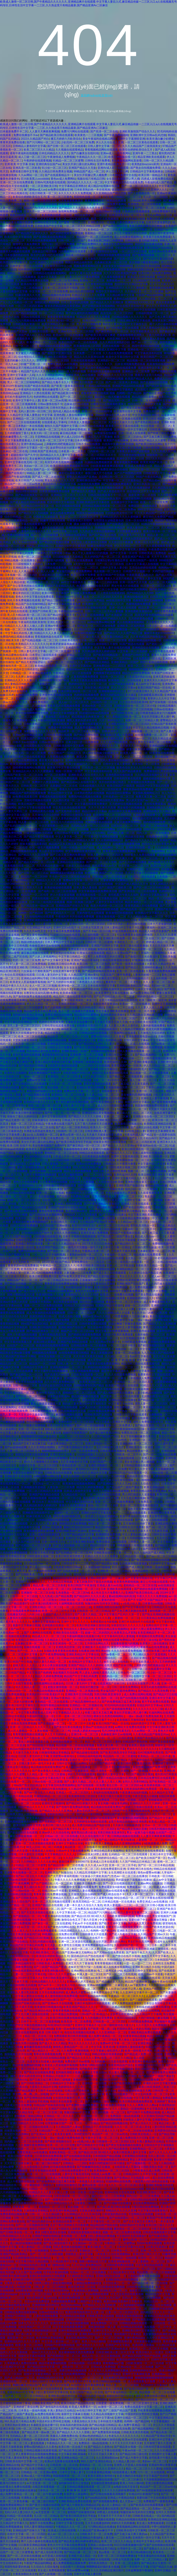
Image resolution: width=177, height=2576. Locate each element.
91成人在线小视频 (70, 1316)
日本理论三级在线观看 (90, 389)
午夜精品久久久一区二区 (91, 156)
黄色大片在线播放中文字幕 (26, 1032)
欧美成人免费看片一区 (139, 465)
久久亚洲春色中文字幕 (74, 1461)
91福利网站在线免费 (161, 1712)
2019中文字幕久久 (29, 1977)
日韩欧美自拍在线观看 (98, 298)
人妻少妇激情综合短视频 (102, 251)
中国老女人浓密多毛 (45, 516)
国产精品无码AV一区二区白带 (37, 862)
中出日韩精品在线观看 (40, 1421)
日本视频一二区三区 (138, 1120)
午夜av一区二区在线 (101, 247)
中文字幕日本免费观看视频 (64, 931)
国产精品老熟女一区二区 (135, 2508)
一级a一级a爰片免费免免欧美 (153, 1320)
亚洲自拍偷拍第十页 (136, 596)
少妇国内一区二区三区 (104, 702)
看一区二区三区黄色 (59, 196)
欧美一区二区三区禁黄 (113, 640)
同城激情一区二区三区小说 (64, 1498)
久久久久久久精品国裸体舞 (87, 1320)
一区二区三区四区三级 (77, 1607)
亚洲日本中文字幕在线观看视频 (69, 2323)
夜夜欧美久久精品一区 (149, 1265)
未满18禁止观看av (44, 1341)
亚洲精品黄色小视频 (25, 567)
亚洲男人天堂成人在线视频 (130, 2464)
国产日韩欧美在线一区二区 (16, 2232)
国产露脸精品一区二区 (26, 1916)
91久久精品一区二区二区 (157, 1211)
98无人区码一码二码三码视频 (44, 1847)
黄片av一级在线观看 (100, 429)
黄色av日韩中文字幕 (60, 793)
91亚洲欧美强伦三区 (42, 1952)
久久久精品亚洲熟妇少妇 (115, 342)
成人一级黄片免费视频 (32, 1425)
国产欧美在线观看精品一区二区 (19, 520)
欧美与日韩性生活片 (51, 647)
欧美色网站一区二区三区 (42, 342)
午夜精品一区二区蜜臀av (119, 2243)
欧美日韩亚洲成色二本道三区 (79, 1000)
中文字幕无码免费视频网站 (66, 298)
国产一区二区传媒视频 (44, 534)
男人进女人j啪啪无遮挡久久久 (98, 1672)
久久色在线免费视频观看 (41, 240)
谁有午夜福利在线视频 (24, 153)
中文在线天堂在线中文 (131, 305)
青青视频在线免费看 (161, 287)
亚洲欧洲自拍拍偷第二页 (112, 2199)
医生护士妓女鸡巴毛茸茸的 (47, 255)
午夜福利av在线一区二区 (42, 789)
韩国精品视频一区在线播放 (113, 1418)
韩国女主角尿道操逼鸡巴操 (23, 1934)
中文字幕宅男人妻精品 (133, 549)
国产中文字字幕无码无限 (158, 258)
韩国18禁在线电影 (27, 491)
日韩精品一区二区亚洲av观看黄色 (31, 673)
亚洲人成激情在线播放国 (147, 1152)
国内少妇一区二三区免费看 (58, 244)
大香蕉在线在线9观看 (49, 538)
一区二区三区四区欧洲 (108, 789)
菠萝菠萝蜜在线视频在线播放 (18, 2490)
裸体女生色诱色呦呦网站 (118, 244)
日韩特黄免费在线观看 (58, 734)
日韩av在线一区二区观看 (47, 1781)
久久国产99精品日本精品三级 (137, 1861)
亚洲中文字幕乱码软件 (71, 1349)
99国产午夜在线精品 (148, 476)
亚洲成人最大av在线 (33, 1400)
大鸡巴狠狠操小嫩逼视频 (153, 2017)
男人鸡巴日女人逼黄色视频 (96, 1897)
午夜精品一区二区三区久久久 (58, 1265)
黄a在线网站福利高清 (122, 1596)
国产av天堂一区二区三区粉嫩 (71, 829)
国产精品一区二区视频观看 (26, 287)
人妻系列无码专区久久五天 (35, 531)
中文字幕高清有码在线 (148, 353)
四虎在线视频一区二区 (116, 345)
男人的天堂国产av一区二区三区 (145, 800)
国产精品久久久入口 (118, 1152)
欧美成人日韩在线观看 (141, 276)
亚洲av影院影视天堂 (83, 2159)
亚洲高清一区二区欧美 (26, 167)
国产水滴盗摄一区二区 (119, 614)
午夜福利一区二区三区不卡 (138, 1229)
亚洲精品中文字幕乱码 (14, 1327)
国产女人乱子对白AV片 (143, 1138)
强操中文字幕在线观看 (32, 2355)
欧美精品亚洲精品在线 (157, 1123)
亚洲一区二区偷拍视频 (154, 825)
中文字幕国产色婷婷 (38, 1672)
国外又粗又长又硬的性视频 (109, 1171)
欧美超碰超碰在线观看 (58, 887)
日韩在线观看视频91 (83, 360)
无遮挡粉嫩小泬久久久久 (19, 360)
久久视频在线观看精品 (69, 149)
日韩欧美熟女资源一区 (26, 324)
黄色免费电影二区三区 (127, 1407)
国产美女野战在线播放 (149, 1294)
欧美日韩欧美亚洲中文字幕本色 (123, 2301)
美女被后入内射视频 (27, 353)
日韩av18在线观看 (72, 1658)
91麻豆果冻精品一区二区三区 (65, 1443)
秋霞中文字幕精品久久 (109, 291)
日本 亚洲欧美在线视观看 (116, 1589)
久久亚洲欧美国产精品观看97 (18, 2090)
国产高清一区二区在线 (104, 131)
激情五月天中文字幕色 (155, 1956)
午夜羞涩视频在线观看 (110, 487)
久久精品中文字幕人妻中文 (90, 629)
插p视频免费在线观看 (77, 2388)
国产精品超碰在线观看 (85, 1752)
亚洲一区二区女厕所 (127, 2563)
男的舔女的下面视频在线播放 (134, 1879)
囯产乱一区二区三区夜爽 (150, 207)
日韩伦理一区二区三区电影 (100, 2039)
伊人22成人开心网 (117, 171)
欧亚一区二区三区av (140, 665)
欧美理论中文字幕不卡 (14, 262)
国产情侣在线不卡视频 (40, 1745)
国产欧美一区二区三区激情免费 (96, 625)
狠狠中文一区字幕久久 (111, 869)
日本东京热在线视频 (18, 1559)
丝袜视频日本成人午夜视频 (116, 734)
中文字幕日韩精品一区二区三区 (122, 196)
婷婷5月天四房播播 (123, 2523)
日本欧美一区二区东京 (72, 451)
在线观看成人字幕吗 (54, 422)
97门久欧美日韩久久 (140, 691)
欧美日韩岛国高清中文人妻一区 (85, 2312)
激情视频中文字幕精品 (119, 389)
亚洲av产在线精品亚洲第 (28, 734)
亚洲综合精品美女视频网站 (98, 1112)
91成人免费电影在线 (57, 1708)
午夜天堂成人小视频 (51, 763)
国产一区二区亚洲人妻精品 (122, 382)
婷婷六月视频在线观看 (139, 1807)
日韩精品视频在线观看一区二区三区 (104, 505)
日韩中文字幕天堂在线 (69, 2523)
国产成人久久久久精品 (96, 509)
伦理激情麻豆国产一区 (58, 2123)
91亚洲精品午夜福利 (39, 927)
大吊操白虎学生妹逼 (144, 1247)
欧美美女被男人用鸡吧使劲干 (87, 1458)
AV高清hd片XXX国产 (60, 2025)
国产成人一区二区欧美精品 (48, 476)
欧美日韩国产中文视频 (111, 574)
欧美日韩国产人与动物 (29, 480)
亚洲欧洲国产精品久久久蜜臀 (148, 440)
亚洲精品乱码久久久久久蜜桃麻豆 (127, 287)
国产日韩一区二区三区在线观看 (66, 146)
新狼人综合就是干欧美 (91, 2395)
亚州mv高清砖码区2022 (104, 407)
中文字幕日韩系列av (56, 2290)
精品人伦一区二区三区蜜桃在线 (79, 1098)
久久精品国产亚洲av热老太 (111, 2348)
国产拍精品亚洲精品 (97, 662)
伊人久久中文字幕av (123, 687)
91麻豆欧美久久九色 (28, 295)
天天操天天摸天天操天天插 (111, 1021)
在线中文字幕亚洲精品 (37, 2374)
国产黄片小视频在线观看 (44, 2504)
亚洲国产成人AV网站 (150, 1240)
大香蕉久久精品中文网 (160, 963)
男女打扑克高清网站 (140, 1941)
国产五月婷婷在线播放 (133, 862)
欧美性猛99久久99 (125, 920)
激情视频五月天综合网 (18, 2054)
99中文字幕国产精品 (150, 509)
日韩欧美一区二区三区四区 (109, 2021)
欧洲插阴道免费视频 (108, 1534)
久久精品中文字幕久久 (14, 2523)
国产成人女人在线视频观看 (110, 1272)
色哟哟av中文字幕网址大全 (21, 2319)
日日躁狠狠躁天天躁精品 (68, 556)
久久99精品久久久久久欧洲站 (39, 1861)
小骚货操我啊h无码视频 (137, 498)
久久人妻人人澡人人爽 (149, 1007)
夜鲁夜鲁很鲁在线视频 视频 (98, 393)
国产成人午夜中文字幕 (122, 1934)
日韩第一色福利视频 (156, 1567)
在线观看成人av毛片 (104, 865)
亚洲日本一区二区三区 (85, 1734)
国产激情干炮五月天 (138, 1952)
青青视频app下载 (113, 2363)
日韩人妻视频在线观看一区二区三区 (139, 1051)
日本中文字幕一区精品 (116, 1247)
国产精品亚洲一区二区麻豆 (109, 1378)
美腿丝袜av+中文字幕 (68, 596)
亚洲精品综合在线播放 (146, 647)
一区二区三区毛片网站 (64, 280)
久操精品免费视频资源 (98, 462)
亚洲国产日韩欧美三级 (43, 611)
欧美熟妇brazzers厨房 (145, 164)
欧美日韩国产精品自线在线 (77, 2403)
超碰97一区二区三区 (67, 1512)
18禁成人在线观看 (107, 2512)
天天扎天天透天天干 (110, 1200)
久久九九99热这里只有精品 (104, 2374)
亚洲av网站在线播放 (149, 1883)
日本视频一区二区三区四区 (21, 574)
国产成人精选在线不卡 (111, 491)
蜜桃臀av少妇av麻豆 (46, 1999)
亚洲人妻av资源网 (152, 1458)
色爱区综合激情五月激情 (76, 814)
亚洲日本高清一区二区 (147, 484)
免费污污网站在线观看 (75, 131)
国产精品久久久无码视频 (33, 513)
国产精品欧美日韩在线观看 (56, 135)
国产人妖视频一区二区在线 (61, 1007)
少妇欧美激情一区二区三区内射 (144, 2363)
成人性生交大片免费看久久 (107, 1592)
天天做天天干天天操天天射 (114, 2515)
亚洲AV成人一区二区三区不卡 (36, 1058)
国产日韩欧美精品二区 (35, 2083)
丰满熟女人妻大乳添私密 (22, 1992)
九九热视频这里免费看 (98, 2017)
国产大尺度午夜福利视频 (62, 1876)
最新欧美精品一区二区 (63, 2152)
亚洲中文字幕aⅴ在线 (78, 1538)
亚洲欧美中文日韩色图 (14, 945)
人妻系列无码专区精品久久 (23, 1618)
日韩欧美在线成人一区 (143, 2134)
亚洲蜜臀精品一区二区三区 (145, 2148)
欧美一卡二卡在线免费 (154, 502)
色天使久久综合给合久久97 (93, 585)
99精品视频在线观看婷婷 (36, 1338)
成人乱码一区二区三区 (56, 1589)
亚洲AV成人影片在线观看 (113, 167)
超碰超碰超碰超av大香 (157, 778)
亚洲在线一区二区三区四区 (144, 349)
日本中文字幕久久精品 (149, 989)
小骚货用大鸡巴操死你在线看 (150, 2181)
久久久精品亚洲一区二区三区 (146, 916)
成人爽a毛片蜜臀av (77, 1992)
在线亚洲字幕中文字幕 (66, 971)
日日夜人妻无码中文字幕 (51, 974)
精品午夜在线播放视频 (149, 244)
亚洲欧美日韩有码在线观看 (82, 760)
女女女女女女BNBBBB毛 (118, 265)
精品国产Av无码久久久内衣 (40, 207)
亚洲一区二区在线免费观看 (16, 182)
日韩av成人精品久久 (25, 938)
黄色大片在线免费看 (25, 1181)
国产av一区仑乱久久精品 (39, 1792)
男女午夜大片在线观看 (125, 585)
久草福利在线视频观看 (98, 1367)
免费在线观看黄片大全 (93, 723)
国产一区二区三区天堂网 (101, 862)
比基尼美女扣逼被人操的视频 (45, 2061)
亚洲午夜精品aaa (31, 444)
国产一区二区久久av (29, 1650)
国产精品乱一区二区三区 (103, 2188)
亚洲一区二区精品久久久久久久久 (31, 1727)
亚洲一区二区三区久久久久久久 (55, 2537)
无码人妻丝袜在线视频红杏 (116, 760)
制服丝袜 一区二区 (69, 589)
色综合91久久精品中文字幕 (131, 284)
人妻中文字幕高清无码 (109, 902)
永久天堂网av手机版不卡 (104, 1341)
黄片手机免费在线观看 (155, 1701)
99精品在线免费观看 (150, 1047)
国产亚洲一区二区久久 (127, 258)
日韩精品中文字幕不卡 (35, 1367)
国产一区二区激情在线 (77, 1189)
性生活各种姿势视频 (73, 429)
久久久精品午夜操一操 (50, 865)
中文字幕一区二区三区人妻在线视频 (109, 2097)
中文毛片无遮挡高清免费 (115, 2428)
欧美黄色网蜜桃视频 (126, 1581)
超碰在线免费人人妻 (65, 723)
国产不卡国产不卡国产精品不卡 (147, 1599)
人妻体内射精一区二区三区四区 (74, 1421)
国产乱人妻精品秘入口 (40, 545)
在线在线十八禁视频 (81, 1181)
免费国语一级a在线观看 (142, 505)
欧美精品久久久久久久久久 (32, 643)
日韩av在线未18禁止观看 (91, 1854)
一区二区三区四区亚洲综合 (133, 1658)
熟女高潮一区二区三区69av (114, 658)
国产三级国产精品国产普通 (50, 1967)
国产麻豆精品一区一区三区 (112, 331)
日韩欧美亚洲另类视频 (135, 2432)
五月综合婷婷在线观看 (143, 567)
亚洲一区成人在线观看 (132, 433)
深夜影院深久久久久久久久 (96, 364)
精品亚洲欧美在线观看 (151, 156)
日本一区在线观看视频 (139, 520)
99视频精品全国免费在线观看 (60, 1934)
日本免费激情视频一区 (85, 1298)
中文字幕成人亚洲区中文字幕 (108, 349)
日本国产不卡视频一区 (137, 571)
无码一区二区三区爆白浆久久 (82, 636)
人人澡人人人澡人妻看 (44, 1523)
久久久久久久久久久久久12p (35, 1203)
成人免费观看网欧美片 (88, 727)
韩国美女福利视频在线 (90, 513)
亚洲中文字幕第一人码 (51, 276)
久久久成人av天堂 (96, 1865)
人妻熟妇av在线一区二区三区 (85, 1254)
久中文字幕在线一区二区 (44, 1908)
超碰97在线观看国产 (75, 1432)
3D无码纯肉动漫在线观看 (119, 1705)
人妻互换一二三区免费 (77, 1272)
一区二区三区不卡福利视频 (48, 1254)
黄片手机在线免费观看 (79, 560)
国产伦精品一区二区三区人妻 (33, 1545)
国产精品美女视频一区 (40, 258)
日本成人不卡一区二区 (66, 1156)
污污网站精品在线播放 (101, 2526)
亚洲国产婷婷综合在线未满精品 (67, 1207)
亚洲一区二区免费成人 (119, 1425)
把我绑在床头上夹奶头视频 (133, 2028)
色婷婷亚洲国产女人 (12, 1091)
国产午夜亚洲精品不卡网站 (106, 1101)
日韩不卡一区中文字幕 (157, 829)
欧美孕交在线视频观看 (18, 1999)
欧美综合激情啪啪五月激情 (101, 643)
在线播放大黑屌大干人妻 (28, 887)
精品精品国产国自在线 (104, 2225)
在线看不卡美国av (40, 1301)
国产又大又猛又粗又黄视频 (124, 447)
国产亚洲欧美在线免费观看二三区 (54, 236)
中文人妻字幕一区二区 (69, 836)
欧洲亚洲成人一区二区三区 (154, 2043)
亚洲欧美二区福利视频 (131, 625)
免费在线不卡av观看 (77, 2061)
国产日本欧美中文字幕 (156, 1549)
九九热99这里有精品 (12, 1716)
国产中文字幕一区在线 (123, 553)
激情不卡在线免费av (102, 829)
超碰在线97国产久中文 (25, 454)
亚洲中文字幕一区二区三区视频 (143, 1200)
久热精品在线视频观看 (136, 211)
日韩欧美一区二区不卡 (35, 785)
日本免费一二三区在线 (87, 353)
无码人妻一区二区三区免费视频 (142, 2297)
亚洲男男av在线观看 (51, 2319)
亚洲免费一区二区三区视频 (87, 1054)
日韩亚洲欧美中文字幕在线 (134, 320)
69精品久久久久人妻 (48, 880)
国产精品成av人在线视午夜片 (79, 782)
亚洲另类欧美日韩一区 (75, 898)
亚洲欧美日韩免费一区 (117, 938)
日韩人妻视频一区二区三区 (58, 1163)
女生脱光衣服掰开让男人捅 (122, 178)
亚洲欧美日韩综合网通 (61, 963)
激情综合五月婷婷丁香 (18, 1948)
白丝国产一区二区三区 (21, 1345)
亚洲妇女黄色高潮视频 (90, 1087)
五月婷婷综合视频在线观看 (125, 803)
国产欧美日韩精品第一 (107, 654)
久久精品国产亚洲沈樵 (146, 280)
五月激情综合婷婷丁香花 (138, 1523)
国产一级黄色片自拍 (30, 1509)
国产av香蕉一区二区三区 (116, 1654)
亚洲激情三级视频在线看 (87, 1061)
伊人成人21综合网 (72, 436)
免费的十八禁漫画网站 (46, 782)
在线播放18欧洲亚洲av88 (94, 1650)
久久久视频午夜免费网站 (30, 2145)
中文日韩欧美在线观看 (143, 1021)
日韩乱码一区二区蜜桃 (99, 942)
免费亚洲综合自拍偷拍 (114, 469)
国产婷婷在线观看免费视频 (66, 233)
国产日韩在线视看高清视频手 (108, 2494)
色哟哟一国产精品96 (129, 393)
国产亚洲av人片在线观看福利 (132, 2177)
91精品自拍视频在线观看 (30, 578)
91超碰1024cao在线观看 (94, 713)
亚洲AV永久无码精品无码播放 (60, 1618)
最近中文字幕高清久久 (115, 1370)
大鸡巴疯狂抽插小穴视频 (65, 1160)
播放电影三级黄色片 (57, 716)
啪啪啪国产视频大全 (141, 669)
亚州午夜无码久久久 (48, 1392)
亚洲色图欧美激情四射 (139, 611)
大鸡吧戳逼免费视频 (134, 1341)
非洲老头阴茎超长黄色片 (137, 538)
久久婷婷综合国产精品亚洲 (145, 1272)
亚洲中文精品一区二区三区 (130, 2417)
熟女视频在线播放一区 (160, 1719)
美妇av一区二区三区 (83, 269)
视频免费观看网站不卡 (87, 265)
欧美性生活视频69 (15, 1072)
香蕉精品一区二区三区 (98, 233)
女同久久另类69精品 (66, 1232)
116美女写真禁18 (92, 927)
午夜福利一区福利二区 (53, 658)
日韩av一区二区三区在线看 (61, 1836)
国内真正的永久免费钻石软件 (92, 1574)
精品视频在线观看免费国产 (55, 345)
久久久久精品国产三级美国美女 (141, 146)
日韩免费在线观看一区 (37, 1109)
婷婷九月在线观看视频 (81, 1774)
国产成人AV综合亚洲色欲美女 (62, 1178)
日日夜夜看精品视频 (98, 2472)
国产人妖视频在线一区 (141, 193)
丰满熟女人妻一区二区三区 (37, 2497)
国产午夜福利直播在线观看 (37, 349)
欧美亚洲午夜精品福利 (143, 2061)
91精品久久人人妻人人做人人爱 (23, 625)
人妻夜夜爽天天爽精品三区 (117, 880)
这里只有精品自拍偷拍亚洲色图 (99, 909)
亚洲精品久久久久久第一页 (21, 680)
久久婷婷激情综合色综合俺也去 (32, 2257)
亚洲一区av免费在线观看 (100, 1218)
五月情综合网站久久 (96, 1643)
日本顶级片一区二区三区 (83, 567)
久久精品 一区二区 (116, 1356)
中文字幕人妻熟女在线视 (79, 378)
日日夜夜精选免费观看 (96, 1156)
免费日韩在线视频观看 (73, 2370)
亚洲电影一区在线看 (94, 2083)
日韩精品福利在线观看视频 (98, 1160)
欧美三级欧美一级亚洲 (153, 1000)
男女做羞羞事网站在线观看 (61, 909)
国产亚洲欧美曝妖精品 (142, 1061)
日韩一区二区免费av (91, 287)
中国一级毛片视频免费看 (44, 847)
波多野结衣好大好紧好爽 (65, 447)
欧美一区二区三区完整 (61, 2145)
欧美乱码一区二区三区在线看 (68, 1269)
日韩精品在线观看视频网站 (50, 273)
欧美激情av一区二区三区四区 (112, 2170)
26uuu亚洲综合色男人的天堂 (113, 414)
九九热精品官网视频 (131, 1029)
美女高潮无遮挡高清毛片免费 (101, 1498)
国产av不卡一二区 (22, 1629)
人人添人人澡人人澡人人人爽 (36, 571)
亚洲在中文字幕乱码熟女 (148, 2541)
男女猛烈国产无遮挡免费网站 (74, 571)
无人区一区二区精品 (155, 196)
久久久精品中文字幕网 (148, 2014)
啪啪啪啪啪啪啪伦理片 (55, 1450)
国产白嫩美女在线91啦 (85, 153)
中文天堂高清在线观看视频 (70, 807)
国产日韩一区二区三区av (33, 872)
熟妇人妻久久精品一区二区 (50, 1661)
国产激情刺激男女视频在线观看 (88, 607)
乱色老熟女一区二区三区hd (72, 1592)
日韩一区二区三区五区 (27, 2217)
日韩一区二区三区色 (25, 345)
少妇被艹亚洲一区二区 (32, 364)
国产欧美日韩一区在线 (40, 2308)
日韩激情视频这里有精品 (54, 1752)
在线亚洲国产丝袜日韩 (77, 1072)
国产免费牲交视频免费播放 (82, 2105)
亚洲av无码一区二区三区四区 (76, 331)
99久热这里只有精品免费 (19, 2421)
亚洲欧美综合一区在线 (101, 222)
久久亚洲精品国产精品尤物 (109, 193)
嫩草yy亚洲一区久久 (72, 1134)
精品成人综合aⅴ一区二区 (80, 255)
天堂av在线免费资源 (36, 2301)
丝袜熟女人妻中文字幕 (137, 2119)
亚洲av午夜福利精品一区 (60, 1240)
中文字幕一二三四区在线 (103, 582)
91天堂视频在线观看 (68, 505)
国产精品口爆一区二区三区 (154, 1400)
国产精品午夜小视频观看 (39, 836)
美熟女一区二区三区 (105, 549)
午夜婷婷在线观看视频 (37, 160)
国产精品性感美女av (39, 2221)
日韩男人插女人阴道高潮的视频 (26, 1814)
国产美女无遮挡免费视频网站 (92, 1047)
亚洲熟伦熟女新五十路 (82, 1040)
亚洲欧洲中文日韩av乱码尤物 (148, 135)
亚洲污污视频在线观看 (106, 1149)
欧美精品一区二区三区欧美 (104, 229)
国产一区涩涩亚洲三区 (37, 778)
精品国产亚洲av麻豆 (137, 1981)
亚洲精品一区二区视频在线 (82, 1690)
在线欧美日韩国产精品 (14, 2188)
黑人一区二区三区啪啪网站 (23, 382)
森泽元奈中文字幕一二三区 (69, 1719)
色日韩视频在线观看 (112, 1298)
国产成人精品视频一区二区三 (71, 1545)
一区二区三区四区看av (29, 305)
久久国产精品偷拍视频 (24, 313)
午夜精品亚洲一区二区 (96, 1250)
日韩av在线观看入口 (33, 316)
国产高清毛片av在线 (56, 1374)
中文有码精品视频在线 (113, 1919)
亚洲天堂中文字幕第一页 (137, 229)
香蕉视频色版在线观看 (48, 636)
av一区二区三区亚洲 (12, 1745)
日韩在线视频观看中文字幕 (29, 1138)
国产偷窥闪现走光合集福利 (141, 956)
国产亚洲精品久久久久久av (114, 1483)
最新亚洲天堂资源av (105, 1003)
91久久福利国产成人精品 (149, 1552)
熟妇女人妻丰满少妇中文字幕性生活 (125, 324)
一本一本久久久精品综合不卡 (62, 1243)
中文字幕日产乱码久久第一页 (31, 687)
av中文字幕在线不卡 (73, 582)
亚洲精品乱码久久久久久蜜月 (22, 2341)
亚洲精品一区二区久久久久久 (69, 494)
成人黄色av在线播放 (58, 1167)
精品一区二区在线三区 (146, 938)
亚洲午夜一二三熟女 (144, 153)
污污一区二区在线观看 (151, 2472)
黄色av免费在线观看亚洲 (44, 2457)
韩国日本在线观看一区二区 (66, 2101)
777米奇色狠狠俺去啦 (131, 454)
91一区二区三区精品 (51, 313)
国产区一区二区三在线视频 (119, 1974)
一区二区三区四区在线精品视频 (45, 2057)
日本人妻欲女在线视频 (53, 1868)
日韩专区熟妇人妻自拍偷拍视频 (69, 407)
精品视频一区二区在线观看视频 (146, 360)
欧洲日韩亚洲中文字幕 (111, 1748)
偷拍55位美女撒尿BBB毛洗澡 (110, 1072)
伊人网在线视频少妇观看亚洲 (101, 753)
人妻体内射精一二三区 (146, 974)
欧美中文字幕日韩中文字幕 (122, 356)
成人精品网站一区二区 (110, 847)
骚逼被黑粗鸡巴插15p (124, 189)
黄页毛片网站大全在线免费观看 (144, 1850)
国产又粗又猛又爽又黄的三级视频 (50, 2079)
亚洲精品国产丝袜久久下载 (72, 905)
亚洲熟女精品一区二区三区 (45, 1607)
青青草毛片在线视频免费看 (63, 705)
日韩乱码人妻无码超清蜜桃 (141, 240)
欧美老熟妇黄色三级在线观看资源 (25, 756)
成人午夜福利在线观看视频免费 (46, 1312)
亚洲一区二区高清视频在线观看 (139, 1505)
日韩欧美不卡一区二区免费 (96, 2534)
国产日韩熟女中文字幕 (90, 2145)
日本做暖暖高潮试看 (150, 694)
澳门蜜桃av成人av (35, 189)
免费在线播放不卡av (25, 135)
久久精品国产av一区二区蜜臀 (42, 1563)
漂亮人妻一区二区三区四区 (52, 360)
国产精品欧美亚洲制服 (24, 1810)
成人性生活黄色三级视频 (36, 829)
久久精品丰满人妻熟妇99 (36, 2399)
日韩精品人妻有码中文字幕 (29, 146)
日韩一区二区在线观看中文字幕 (151, 400)
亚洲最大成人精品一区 (82, 2555)
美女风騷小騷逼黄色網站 (144, 262)
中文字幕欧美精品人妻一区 (16, 1458)
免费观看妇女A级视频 (103, 1621)
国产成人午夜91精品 (25, 1778)
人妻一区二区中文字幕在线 (29, 1974)
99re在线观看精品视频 (26, 1970)
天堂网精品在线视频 (47, 436)
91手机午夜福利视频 (55, 2272)
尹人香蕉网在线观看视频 (28, 2203)
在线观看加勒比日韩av (67, 1567)
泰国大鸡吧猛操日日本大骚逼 (118, 694)
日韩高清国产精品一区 (75, 458)
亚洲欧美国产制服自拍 (129, 1185)
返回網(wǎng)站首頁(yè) (97, 95)
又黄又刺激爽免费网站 (128, 822)
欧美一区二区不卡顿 (142, 1011)
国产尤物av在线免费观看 (109, 1952)
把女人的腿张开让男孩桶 (121, 1192)
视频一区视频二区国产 (69, 771)
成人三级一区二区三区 (32, 156)
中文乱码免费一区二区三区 (151, 2094)
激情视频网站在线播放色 (48, 1683)
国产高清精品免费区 (33, 1087)
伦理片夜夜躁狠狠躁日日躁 (128, 1429)
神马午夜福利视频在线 (102, 1058)
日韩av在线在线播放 (22, 1192)
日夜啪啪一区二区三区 (85, 1589)
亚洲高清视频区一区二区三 (74, 1003)
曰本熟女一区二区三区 (125, 2250)
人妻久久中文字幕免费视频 (83, 276)
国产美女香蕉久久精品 (46, 1770)
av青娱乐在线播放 (105, 433)
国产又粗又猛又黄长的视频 (117, 1479)
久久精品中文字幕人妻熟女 (23, 414)
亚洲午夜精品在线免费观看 (74, 2330)
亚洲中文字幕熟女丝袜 (154, 894)
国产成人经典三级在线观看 (95, 1407)
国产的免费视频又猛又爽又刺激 (120, 1701)
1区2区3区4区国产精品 (90, 600)
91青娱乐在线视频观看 (91, 952)
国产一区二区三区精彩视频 (47, 2254)
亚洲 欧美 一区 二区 (25, 2206)
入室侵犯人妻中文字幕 (149, 1309)
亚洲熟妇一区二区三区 (111, 360)
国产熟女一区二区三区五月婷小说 (36, 1360)
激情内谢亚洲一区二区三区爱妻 (75, 1258)
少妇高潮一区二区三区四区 (63, 509)
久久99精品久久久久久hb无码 (82, 2214)
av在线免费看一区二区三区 (152, 734)
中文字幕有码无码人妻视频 (117, 1636)
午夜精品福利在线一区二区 (130, 2308)
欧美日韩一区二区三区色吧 (93, 963)
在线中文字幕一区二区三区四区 (38, 1465)
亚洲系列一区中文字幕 (146, 2537)
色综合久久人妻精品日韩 (78, 1629)
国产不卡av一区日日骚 (97, 931)
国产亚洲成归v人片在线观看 (46, 262)
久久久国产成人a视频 (17, 309)
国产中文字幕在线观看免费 (64, 604)
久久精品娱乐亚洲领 (132, 836)
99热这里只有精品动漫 (18, 1796)
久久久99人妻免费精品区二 (61, 1381)
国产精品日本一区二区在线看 (65, 1865)
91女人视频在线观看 (34, 1498)
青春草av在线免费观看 (154, 1647)
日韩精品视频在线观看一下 (136, 2323)
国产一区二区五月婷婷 (96, 2257)
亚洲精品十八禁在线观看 (35, 393)
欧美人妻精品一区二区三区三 (137, 1908)
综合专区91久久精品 (30, 356)
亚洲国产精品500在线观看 (128, 385)
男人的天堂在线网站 (118, 818)
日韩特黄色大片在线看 (93, 1934)
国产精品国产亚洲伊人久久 (32, 233)
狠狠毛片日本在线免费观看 (32, 1454)
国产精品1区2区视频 (36, 1937)
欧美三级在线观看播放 (134, 945)
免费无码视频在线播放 (32, 1250)
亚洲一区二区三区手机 (122, 1865)
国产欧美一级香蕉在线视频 (67, 385)
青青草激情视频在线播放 (28, 1734)
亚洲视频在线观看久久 (79, 527)
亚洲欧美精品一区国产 (125, 662)
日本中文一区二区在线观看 (26, 265)
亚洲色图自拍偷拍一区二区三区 (118, 2086)
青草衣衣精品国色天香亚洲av (63, 305)
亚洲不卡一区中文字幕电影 (86, 1759)
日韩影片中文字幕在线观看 (130, 1414)
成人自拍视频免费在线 (69, 2308)
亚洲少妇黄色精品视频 (159, 2483)
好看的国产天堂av (16, 331)
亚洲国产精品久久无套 (82, 167)
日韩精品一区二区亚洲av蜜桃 (39, 2472)
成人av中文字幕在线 (148, 683)
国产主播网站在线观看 (38, 1632)
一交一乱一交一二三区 (137, 1963)
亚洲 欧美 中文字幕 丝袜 (19, 164)
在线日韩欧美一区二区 (43, 193)
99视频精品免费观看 (44, 1352)
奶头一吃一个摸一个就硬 (103, 1505)
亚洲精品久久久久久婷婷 (31, 698)
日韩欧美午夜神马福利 (14, 2275)
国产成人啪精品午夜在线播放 (68, 1229)
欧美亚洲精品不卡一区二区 (58, 324)
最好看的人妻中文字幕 (110, 1774)
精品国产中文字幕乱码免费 (16, 553)
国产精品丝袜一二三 (34, 1018)
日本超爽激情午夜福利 (139, 2570)
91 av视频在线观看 (97, 2294)
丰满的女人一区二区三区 (129, 942)
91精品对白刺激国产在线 (143, 2494)
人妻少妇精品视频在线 (148, 1392)
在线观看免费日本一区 (73, 1559)
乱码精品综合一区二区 (18, 1690)
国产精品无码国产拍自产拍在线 (141, 2355)
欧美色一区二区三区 (92, 280)
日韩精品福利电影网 (89, 1756)
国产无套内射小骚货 (67, 811)
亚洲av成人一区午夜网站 (115, 153)
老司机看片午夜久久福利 (123, 894)
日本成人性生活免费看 (18, 2105)
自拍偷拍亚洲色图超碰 (104, 2483)
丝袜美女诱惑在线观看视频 (109, 1141)
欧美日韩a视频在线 (139, 2552)
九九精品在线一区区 (73, 1494)
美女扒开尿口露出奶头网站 (78, 164)
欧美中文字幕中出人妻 (26, 400)
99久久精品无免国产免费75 (90, 1167)
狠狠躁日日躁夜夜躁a (60, 1290)
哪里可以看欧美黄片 (71, 473)
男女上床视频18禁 (102, 1352)
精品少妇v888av (71, 2305)
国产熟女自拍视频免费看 (145, 167)
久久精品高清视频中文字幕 (151, 774)
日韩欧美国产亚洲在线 (43, 451)
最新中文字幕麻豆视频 (26, 1625)
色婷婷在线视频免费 (86, 694)
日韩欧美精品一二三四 (37, 723)
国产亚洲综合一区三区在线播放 (138, 891)
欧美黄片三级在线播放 (153, 1643)
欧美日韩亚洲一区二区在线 (159, 531)
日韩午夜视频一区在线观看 (159, 447)
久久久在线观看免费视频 (121, 1374)
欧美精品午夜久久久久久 (39, 1101)
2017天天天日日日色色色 (97, 1243)
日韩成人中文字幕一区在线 (21, 989)
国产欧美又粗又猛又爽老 (100, 335)
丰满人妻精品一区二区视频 (34, 2246)
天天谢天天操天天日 (120, 422)
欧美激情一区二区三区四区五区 (112, 814)
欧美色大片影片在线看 (72, 1360)
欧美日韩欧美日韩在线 (91, 1265)
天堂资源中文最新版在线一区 (36, 1414)
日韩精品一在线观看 (124, 2257)
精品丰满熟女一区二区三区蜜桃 (144, 902)
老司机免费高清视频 (112, 2105)
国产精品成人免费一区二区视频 (143, 2054)
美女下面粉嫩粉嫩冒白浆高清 (138, 1436)
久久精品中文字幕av (80, 1788)
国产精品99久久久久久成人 (90, 1596)
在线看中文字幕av (85, 2199)
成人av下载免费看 (45, 1309)
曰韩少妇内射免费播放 (24, 1225)
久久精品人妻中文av (103, 2090)
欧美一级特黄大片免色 (138, 2050)
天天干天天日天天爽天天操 (117, 858)
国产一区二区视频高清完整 (32, 2225)
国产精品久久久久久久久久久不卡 (80, 207)
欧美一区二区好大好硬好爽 (16, 1701)
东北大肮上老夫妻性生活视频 (89, 542)
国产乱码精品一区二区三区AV (73, 1552)
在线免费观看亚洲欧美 (14, 967)
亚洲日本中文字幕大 (150, 367)
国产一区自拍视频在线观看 (119, 1883)
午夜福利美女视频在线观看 (16, 222)
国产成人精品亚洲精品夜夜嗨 (28, 502)
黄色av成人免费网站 (63, 178)
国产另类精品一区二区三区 (55, 1821)
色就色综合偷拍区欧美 (14, 902)
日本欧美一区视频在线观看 (124, 418)
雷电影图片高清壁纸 (94, 2399)
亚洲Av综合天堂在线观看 (119, 2192)
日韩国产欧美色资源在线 (158, 1927)
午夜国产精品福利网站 (150, 295)
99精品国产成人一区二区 (89, 171)
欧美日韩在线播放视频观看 (66, 2017)
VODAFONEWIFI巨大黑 (15, 883)
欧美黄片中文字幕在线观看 (122, 425)
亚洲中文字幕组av (80, 665)
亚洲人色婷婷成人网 (109, 1040)
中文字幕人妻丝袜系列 (14, 2457)
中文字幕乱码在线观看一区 (43, 1818)
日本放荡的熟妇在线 (16, 255)
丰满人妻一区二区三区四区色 (105, 854)
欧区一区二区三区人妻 (85, 1948)
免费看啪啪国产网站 (57, 1549)
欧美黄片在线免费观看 (157, 236)
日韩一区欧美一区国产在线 (78, 847)
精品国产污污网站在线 (102, 1912)
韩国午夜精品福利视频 (146, 345)
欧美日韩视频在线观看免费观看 (24, 2119)
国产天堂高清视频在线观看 (38, 1912)
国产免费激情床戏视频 (106, 2432)
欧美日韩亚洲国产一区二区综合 (104, 872)
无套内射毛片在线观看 (90, 912)
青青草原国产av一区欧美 (126, 1065)
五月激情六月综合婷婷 (98, 258)
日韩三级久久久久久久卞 (47, 498)
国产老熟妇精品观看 (147, 422)
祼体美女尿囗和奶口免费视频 (105, 240)
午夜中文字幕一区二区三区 (101, 2137)
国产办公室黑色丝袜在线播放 (25, 585)
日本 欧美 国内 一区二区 (103, 1698)
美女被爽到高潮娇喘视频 (44, 458)
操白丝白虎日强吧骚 (81, 291)
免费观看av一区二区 (118, 280)
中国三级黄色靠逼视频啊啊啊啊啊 (100, 2119)
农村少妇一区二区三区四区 (26, 858)
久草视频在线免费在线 (61, 756)
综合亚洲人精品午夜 (97, 687)
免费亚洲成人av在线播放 (62, 364)
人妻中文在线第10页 (51, 527)
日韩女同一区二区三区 (125, 825)
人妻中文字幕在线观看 (53, 1116)
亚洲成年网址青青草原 (79, 647)
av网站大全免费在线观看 (130, 1727)
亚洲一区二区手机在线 (120, 1265)
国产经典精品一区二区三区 (63, 2355)
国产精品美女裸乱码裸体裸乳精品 (108, 1559)
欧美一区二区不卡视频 (50, 1192)
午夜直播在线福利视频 (133, 1792)
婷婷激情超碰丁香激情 (79, 1287)
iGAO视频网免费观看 (49, 1272)
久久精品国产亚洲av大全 (153, 1934)
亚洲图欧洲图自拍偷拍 (37, 920)
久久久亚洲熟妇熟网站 (50, 375)
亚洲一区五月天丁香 (147, 542)
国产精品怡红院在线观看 (62, 1407)
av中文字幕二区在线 (65, 531)
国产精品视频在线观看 (36, 1094)
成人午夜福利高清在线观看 (116, 1519)
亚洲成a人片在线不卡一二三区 (95, 1937)
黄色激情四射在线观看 (108, 1788)
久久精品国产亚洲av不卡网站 (98, 1221)
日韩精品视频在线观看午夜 (17, 618)
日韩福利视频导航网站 (82, 658)
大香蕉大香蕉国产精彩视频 (133, 451)
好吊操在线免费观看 (62, 2166)
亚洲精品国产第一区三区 (137, 1959)
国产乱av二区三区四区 (81, 309)
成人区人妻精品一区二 (21, 1730)
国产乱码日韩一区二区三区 (21, 825)
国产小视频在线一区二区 (141, 2163)
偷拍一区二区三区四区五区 (40, 200)
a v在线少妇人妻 (135, 1131)
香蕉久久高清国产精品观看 (75, 789)
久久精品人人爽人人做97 (83, 1479)
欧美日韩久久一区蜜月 (64, 1221)
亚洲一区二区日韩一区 (149, 858)
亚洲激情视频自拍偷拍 (98, 920)
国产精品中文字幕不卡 (61, 614)
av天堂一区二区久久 (33, 1927)
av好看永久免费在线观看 (140, 854)
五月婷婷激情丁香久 (16, 433)
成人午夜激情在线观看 (101, 1269)
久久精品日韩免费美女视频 (55, 171)
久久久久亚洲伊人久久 (153, 189)
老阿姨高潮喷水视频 (115, 1138)
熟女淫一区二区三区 (36, 1160)
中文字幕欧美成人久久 (144, 331)
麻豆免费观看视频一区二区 (26, 1836)
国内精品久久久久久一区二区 (85, 182)
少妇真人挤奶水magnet (86, 1730)
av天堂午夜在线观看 (161, 651)
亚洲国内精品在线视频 (82, 1200)
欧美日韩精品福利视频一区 (145, 640)
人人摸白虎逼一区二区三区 (155, 298)
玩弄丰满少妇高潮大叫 (43, 1603)
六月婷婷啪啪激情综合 (141, 1538)
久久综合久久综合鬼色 (44, 2566)
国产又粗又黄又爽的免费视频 (68, 854)
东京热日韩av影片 (76, 1211)
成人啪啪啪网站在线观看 (39, 916)
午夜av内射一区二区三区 (137, 2450)
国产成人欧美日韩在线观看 (21, 1211)
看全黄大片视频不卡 (51, 760)
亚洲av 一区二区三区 (60, 803)
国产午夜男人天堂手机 (72, 1276)
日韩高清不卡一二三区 (61, 578)
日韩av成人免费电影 (23, 607)
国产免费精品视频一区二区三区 (151, 255)
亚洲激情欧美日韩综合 (46, 2305)
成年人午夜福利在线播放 (22, 1334)
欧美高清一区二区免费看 (76, 2021)
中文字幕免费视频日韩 (112, 269)
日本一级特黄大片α (53, 1541)
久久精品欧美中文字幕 (120, 295)
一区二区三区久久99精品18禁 (82, 225)
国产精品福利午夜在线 (14, 2086)
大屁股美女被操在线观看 (62, 1065)
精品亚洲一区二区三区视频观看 (156, 2272)
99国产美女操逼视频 (161, 1741)
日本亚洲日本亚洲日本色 (54, 574)
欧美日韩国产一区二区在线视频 (78, 342)
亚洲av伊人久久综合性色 (54, 1832)
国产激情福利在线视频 (53, 2406)
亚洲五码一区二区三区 (133, 898)
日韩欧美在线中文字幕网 (68, 745)
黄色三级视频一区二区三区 (98, 709)
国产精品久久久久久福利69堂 (92, 1429)
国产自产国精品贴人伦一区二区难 (114, 996)
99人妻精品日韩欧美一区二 (21, 683)
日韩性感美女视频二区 (122, 1167)
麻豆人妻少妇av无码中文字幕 (94, 756)
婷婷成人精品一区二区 (160, 942)
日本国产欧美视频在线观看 (124, 2083)
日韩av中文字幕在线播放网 (35, 229)
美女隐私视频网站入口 (146, 793)
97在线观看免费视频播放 (25, 1610)
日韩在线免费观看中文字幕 (21, 527)
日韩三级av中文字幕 (91, 2094)
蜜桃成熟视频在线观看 (53, 796)
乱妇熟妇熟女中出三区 (119, 513)
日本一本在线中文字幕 (134, 2566)
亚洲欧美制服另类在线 (159, 2185)
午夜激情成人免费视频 (61, 156)
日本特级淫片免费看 (109, 2421)
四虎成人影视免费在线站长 (157, 178)
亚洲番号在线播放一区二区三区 (23, 1872)
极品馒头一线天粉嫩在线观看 (112, 396)
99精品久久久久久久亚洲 (120, 2210)
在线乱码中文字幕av (136, 1040)
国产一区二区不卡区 (130, 1196)
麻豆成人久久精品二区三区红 (134, 1112)
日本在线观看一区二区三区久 (71, 2196)
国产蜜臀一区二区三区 (72, 222)
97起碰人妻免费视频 (83, 593)
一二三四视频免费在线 (69, 2479)
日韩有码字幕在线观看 (127, 778)
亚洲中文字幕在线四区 (58, 629)
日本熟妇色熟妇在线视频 (89, 793)
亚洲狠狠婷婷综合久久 (112, 691)
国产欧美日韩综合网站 (149, 444)
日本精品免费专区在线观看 (154, 1778)
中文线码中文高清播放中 (132, 2236)
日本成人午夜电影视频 (61, 2177)
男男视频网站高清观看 (90, 1927)
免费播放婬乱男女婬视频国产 (153, 1916)
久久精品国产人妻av (68, 2126)
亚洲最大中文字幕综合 (104, 1069)
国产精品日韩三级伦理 (133, 2454)
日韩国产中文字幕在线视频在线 (131, 1810)
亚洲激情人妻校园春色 (130, 2046)
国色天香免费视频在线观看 (23, 600)
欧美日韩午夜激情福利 (78, 618)
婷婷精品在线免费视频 (73, 1523)
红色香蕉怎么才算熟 (123, 1632)
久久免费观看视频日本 (35, 407)
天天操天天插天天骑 (123, 1250)
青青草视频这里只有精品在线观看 (105, 200)
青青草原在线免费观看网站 (119, 851)
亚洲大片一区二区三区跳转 (40, 211)
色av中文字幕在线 (140, 1356)
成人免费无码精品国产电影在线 (91, 1825)
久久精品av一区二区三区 (133, 1221)
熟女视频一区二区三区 (61, 1087)
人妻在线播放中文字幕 (130, 222)
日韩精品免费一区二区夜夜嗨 (89, 1345)
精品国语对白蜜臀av (144, 396)
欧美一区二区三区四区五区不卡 (97, 454)
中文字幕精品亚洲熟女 (72, 186)
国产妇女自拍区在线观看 (33, 298)
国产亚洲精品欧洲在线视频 (61, 327)
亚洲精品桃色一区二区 (146, 1570)
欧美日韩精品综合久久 (59, 2203)
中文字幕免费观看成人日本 (21, 440)
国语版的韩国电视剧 (103, 1051)
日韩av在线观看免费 (123, 367)
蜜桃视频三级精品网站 (28, 2116)
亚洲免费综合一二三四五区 (48, 309)
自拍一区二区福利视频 (111, 1476)
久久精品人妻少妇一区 (127, 2461)
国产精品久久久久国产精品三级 (123, 633)
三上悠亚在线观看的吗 (111, 593)
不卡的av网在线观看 (153, 1367)
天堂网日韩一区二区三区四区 (117, 476)
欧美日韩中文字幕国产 (55, 593)
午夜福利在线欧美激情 (32, 622)
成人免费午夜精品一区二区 (104, 2036)
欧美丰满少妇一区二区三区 (64, 320)
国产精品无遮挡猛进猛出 (30, 662)
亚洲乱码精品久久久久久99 (26, 2123)
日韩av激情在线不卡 (50, 404)
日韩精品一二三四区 (75, 2163)
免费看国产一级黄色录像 (158, 2501)
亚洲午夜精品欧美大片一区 (113, 164)
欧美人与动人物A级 (74, 1985)
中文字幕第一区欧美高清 (50, 1839)
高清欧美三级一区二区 (104, 1338)
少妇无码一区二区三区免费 (77, 142)
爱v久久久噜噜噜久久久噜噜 (41, 1461)
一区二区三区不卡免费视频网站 (111, 1767)
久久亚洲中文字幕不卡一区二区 (139, 1992)
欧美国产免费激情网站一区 (110, 669)
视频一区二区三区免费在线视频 (23, 629)
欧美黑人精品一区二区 (134, 753)
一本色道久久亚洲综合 (90, 982)
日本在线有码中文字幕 (101, 985)
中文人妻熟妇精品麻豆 (66, 818)
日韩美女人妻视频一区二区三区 (87, 422)
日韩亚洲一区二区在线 (64, 2464)
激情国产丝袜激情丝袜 (81, 2512)
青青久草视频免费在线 (31, 1167)
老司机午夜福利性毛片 (18, 396)
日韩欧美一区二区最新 (117, 727)
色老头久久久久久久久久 (123, 2435)
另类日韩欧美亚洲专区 (108, 1694)
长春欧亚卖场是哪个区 (147, 814)
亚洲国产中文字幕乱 (89, 2301)
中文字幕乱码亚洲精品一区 (21, 1021)
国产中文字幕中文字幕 (55, 960)
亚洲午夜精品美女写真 (93, 418)
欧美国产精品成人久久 (139, 378)
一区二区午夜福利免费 (48, 2494)
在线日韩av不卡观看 (108, 211)
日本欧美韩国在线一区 (21, 1956)
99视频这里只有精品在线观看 (25, 367)
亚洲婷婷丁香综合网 (25, 2406)
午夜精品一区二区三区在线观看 (72, 673)
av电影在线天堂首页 (125, 2486)
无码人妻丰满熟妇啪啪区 (39, 2526)
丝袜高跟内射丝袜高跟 (73, 2425)
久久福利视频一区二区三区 (98, 934)
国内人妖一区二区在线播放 (153, 832)
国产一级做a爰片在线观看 (146, 1770)
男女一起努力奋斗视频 (140, 1832)
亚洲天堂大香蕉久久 (56, 2239)
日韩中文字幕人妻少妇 (114, 567)
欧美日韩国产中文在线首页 (99, 320)
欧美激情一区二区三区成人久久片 (103, 604)
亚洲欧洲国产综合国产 (130, 1283)
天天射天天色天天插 (41, 1552)
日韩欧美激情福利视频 (120, 1916)
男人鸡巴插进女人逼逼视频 (154, 920)
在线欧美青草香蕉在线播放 (60, 1650)
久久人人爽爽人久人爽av (142, 2105)
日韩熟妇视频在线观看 (125, 1836)
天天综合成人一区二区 (116, 2283)
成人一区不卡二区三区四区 (98, 1828)
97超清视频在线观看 (124, 931)
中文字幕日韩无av (82, 1977)
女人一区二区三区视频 (149, 880)
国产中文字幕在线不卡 (136, 1607)
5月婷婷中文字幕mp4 (162, 1563)
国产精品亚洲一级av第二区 (37, 905)
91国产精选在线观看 (36, 385)
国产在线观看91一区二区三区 (127, 2217)
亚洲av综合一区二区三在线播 (136, 2366)
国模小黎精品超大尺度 (21, 1294)
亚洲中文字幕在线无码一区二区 (23, 462)
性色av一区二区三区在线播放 (129, 1876)
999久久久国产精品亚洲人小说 (19, 1868)
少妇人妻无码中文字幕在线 (51, 2392)
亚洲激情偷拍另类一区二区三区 (124, 1087)
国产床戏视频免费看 (118, 1708)
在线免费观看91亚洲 (113, 1868)
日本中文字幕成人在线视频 (142, 564)
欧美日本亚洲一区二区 (32, 2359)
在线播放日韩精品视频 (111, 749)
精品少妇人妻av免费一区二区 (51, 1948)
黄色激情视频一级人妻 (102, 2326)
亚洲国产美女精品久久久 (59, 585)
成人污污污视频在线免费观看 (28, 320)
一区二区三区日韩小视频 (148, 1905)
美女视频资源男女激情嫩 (39, 1530)
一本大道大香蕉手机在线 (79, 538)
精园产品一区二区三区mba (77, 1330)
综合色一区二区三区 (112, 676)
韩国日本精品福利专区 (79, 262)
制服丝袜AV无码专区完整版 (102, 1603)
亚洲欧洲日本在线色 (139, 1868)
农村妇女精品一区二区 (61, 1814)
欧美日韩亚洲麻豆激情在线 (93, 1625)
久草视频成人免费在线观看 (144, 1378)
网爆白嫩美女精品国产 (26, 2385)
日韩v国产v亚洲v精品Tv (94, 2014)
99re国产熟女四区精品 (35, 1323)
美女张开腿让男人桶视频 (139, 1461)
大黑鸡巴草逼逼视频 (30, 909)
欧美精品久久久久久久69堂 (82, 1294)
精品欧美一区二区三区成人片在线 (79, 731)
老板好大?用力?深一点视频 (85, 1967)
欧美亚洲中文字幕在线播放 (111, 992)
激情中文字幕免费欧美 (26, 244)
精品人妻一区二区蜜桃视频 (154, 607)
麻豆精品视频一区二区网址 (76, 433)
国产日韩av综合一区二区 (25, 1890)
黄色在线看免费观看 (62, 513)
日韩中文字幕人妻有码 (117, 763)
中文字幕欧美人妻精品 (98, 1843)
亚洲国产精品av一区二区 (28, 2199)
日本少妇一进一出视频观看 (82, 742)
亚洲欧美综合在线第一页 (68, 1632)
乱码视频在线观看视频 (53, 567)
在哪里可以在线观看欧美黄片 (108, 404)
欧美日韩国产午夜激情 (81, 1585)
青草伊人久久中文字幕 (161, 698)
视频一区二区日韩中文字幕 (63, 709)
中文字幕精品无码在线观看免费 (123, 182)
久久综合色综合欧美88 (134, 702)
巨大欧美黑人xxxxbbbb (35, 178)
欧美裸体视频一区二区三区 (77, 992)
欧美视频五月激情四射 (130, 1719)
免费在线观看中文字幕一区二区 (143, 2406)
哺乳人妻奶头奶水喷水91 (82, 720)
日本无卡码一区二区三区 (83, 1868)
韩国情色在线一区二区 (87, 196)
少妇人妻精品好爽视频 (101, 2236)
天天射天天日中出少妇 (58, 265)
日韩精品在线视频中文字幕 (88, 338)
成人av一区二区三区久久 (73, 702)
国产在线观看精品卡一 (58, 175)
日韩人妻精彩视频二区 (21, 1287)
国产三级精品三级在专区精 (101, 2101)
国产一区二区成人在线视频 (133, 1043)
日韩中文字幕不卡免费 (29, 1240)
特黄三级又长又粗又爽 (98, 1712)
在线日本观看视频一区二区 (48, 2486)
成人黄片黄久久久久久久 (15, 1621)
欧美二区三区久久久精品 (39, 149)
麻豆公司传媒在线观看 (154, 1581)
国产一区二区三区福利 (108, 2337)
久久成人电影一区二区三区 (102, 1094)
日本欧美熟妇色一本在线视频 (92, 189)
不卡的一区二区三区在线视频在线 (70, 876)
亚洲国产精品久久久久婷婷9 (85, 1665)
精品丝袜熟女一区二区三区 (91, 215)
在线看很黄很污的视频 (50, 560)
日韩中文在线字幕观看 (122, 1240)
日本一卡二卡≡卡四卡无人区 (110, 1080)
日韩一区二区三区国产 (72, 240)
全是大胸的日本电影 (129, 2475)
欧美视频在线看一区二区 (57, 215)
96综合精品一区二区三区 (46, 840)
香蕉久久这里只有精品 (148, 375)
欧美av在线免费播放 (88, 1163)
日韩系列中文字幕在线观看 (104, 2450)
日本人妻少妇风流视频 (75, 302)
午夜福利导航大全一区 (40, 1716)
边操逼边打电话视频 (44, 251)
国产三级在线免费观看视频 (55, 1988)
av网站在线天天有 (46, 222)
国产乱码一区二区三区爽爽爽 (49, 883)
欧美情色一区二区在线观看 (145, 204)
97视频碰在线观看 (143, 960)
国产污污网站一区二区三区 (43, 142)
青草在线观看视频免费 (47, 2054)
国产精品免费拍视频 (86, 734)
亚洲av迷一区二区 (110, 2239)
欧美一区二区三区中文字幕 (56, 440)
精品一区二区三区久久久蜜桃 (144, 2468)
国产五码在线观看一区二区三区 (76, 1570)
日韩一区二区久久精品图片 (45, 2214)
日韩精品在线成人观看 (32, 2265)
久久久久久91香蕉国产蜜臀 (120, 273)
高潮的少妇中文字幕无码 (70, 545)
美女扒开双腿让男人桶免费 (91, 175)
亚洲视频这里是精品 (33, 1487)
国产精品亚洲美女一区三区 (32, 494)
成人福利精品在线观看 (37, 1156)
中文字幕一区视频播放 (90, 614)
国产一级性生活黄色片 (43, 589)
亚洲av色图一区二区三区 (97, 705)
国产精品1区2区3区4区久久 (88, 1916)
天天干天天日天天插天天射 (125, 2443)
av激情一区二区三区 (110, 2406)
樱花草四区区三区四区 (26, 593)
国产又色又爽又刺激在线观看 (129, 1610)
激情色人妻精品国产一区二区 (71, 2046)
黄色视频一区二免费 (73, 2236)
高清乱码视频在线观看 (43, 1941)
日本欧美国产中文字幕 (48, 225)
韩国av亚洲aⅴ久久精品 (96, 1316)
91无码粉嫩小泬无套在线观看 (109, 2061)
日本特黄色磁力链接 (132, 218)
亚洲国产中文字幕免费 (29, 1152)
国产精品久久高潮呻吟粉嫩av (143, 967)
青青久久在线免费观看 (73, 1505)
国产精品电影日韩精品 (32, 1065)
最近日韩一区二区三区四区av (124, 1785)
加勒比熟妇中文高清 (131, 2225)
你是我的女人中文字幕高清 (143, 491)
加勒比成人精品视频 (47, 302)
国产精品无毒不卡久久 (55, 382)
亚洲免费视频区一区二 (43, 702)
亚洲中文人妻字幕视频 (154, 1098)
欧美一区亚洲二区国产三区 (126, 1018)
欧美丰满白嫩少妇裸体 (160, 138)
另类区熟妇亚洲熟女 (16, 2425)
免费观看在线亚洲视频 (82, 949)
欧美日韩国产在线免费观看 (111, 1287)
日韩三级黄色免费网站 (125, 1687)
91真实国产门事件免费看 (36, 738)
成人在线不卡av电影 (147, 389)
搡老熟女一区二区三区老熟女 (123, 982)
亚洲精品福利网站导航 (35, 978)
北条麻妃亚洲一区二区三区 (111, 262)
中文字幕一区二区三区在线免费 (48, 291)
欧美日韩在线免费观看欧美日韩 (69, 465)
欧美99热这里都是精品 (50, 2337)
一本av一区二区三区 (33, 1076)
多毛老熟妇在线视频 (62, 952)
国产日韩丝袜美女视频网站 (98, 305)
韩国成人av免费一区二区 (46, 1857)
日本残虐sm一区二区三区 (118, 796)
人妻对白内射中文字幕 (14, 1567)
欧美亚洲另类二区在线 (82, 2286)
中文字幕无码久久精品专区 (76, 1389)
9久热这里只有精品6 (41, 2479)
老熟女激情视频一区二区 (111, 916)
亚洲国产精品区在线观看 (47, 1905)
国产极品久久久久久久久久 (141, 840)
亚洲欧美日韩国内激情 (43, 1327)
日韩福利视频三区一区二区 (152, 313)
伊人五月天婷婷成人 (56, 1734)
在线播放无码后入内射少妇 (24, 1614)
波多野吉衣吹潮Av (58, 1396)
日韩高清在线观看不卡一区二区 (107, 494)
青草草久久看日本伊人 (66, 1109)
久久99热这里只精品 (91, 1007)
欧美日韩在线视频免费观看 (135, 2101)
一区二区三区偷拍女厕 (64, 2334)
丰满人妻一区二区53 (89, 1974)
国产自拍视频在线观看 (133, 1698)
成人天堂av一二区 (98, 1360)
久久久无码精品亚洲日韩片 (107, 2570)
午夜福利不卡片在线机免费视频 (74, 916)
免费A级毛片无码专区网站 (26, 2239)
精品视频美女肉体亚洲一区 (88, 716)
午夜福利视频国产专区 (88, 633)
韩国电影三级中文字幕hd (97, 2417)
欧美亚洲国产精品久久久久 (110, 618)
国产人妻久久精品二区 (14, 811)
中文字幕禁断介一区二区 (54, 825)
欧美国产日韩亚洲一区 (58, 1574)
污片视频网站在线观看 (72, 251)
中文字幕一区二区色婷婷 (132, 651)
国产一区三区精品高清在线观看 (58, 1280)
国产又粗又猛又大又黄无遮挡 (130, 1083)
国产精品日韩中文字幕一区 (37, 505)
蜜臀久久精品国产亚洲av (82, 476)
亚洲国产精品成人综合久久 (55, 989)
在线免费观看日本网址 (14, 1000)
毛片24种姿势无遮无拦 (44, 247)
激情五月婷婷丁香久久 (43, 2228)
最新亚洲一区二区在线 (142, 494)
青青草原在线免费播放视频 (61, 1283)
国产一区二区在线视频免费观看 (79, 1999)
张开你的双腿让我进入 (112, 782)
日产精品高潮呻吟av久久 (84, 1701)
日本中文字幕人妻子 (71, 2472)
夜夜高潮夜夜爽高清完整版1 (146, 225)
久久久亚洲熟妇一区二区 (111, 2032)
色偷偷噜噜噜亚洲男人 (131, 335)
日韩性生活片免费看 (97, 160)
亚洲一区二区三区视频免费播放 (114, 1501)
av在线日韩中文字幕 (118, 600)
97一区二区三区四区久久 (74, 1436)
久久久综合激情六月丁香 (94, 1836)
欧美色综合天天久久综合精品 (134, 767)
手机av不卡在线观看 (84, 1923)
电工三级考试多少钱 (109, 1970)
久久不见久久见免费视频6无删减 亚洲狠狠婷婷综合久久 (123, 2370)
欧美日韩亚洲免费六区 (43, 1276)
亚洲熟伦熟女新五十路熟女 (141, 1181)
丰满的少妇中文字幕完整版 (159, 2083)
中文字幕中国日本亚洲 (151, 1163)
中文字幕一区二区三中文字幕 (101, 589)
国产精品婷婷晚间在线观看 (98, 971)
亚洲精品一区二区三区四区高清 (32, 418)
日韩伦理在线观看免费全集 (58, 1025)
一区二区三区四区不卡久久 (101, 745)
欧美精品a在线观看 (125, 298)
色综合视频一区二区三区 (155, 425)
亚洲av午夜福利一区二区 (60, 625)
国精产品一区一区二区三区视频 (52, 469)
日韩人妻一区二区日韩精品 (50, 2286)
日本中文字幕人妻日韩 (87, 2574)
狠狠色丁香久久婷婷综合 (22, 1116)
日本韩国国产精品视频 (77, 549)
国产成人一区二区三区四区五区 (133, 756)
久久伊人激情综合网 (27, 676)
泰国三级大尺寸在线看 (99, 473)
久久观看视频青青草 (113, 276)
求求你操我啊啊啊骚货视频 (32, 713)
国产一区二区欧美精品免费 (159, 1454)
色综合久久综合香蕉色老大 (158, 843)
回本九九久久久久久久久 (33, 2323)
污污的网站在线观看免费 (144, 2079)
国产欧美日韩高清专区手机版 (74, 1141)
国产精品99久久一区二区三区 (132, 1243)
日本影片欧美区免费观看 (118, 1334)
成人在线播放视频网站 (131, 622)
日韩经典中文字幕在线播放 (45, 1189)
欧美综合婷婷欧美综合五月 (136, 149)
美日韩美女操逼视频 (65, 1301)
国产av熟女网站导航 (115, 225)
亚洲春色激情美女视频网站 (116, 989)
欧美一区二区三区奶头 (128, 436)
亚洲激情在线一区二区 (14, 2381)
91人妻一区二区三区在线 (41, 204)
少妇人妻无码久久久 (142, 1890)
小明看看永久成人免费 (146, 2170)
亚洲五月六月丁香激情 (99, 436)
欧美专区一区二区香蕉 (146, 763)
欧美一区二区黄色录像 (14, 2501)
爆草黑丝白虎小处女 (16, 1098)
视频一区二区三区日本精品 (29, 727)
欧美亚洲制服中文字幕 (24, 763)
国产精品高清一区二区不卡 (136, 909)
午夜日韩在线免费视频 (145, 2206)
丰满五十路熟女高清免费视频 (89, 680)
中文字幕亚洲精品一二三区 (75, 204)
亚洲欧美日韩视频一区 (58, 356)
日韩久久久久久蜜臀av (61, 1974)
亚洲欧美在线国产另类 (69, 2497)
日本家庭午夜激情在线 (147, 2341)
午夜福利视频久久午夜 (50, 1294)
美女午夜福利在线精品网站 (99, 138)
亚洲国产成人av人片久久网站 (33, 335)
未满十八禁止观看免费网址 (146, 1629)
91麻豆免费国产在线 (100, 545)
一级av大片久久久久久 (14, 702)
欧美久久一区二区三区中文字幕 (24, 716)
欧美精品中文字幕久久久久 (151, 912)
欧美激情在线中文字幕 (110, 309)
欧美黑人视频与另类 (141, 1745)
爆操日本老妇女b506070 (159, 633)
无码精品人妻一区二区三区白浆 (90, 825)
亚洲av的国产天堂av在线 (118, 207)
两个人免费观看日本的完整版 (105, 956)
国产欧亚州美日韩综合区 (80, 1418)
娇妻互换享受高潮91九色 (141, 749)
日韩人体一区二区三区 (71, 1363)
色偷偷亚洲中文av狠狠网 (148, 600)
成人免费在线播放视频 (15, 534)
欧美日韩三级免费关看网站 (110, 204)
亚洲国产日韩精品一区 (18, 2315)
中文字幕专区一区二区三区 (105, 2221)
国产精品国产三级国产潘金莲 (115, 1236)
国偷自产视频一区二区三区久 (68, 2439)
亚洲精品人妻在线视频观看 (85, 1890)
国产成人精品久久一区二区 (32, 2017)
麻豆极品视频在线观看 (53, 938)
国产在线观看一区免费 (91, 1785)
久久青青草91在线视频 (99, 284)
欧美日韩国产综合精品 (158, 247)
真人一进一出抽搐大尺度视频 (76, 1011)
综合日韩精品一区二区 (69, 258)
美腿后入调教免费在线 (18, 1967)
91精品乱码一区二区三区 (159, 2301)
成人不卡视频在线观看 (108, 1389)
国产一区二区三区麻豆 (128, 2479)
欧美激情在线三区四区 (87, 345)
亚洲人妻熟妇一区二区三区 (101, 1443)
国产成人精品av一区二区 (19, 2377)
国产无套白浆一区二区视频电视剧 (45, 1738)
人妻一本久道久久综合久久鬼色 (83, 1905)
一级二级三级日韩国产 (47, 2163)
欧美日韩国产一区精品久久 (64, 753)
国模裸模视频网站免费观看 (29, 767)
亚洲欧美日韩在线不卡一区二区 (136, 1930)
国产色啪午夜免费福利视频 (72, 1807)
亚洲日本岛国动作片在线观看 (136, 1621)
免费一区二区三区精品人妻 (142, 720)
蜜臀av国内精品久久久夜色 (107, 1036)
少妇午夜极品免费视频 (101, 1410)
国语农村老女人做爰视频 (25, 1163)
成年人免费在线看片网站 (151, 2395)
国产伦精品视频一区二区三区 (40, 640)
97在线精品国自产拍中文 (37, 1232)
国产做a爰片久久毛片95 (91, 1240)
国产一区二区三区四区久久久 (139, 186)
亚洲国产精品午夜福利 (97, 698)
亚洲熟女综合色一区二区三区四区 (129, 723)
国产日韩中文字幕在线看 (108, 1189)
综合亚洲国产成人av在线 (41, 2297)
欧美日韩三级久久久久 (56, 1825)
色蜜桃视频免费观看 (138, 604)
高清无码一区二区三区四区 (117, 313)
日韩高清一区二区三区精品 (93, 1610)
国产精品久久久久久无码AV (65, 698)
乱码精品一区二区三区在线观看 (23, 1007)
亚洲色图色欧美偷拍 (112, 1014)
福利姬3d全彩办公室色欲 (28, 1014)
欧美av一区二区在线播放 (68, 335)
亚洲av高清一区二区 (60, 1018)
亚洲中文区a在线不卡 (17, 498)
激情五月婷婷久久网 (114, 1847)
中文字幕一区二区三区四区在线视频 (91, 883)
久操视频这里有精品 (36, 2210)
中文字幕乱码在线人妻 (19, 633)
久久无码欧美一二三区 (26, 1261)
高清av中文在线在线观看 (46, 869)
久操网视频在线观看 (71, 1603)
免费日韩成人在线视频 (160, 218)
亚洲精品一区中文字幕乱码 (131, 429)
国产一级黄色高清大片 (58, 2199)
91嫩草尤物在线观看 (53, 520)
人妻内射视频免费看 (152, 1025)
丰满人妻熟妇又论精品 (150, 2141)
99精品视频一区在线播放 (19, 560)
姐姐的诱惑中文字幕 (142, 1723)
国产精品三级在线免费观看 (58, 600)
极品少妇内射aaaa (106, 1527)
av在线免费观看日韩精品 (74, 1352)
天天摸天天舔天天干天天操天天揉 (147, 1530)
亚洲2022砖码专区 (125, 2017)
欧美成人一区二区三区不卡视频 (149, 2348)
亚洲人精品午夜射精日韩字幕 (53, 1061)
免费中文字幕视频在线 (125, 1156)
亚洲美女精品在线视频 (53, 949)
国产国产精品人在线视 (103, 534)
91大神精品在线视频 (72, 2315)
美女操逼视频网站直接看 (126, 160)
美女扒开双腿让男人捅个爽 (157, 716)
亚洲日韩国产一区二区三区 (106, 1461)
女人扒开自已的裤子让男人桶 (149, 1312)
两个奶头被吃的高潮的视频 (82, 313)
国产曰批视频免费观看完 (116, 484)
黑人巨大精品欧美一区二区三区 (26, 614)
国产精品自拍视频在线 (114, 2123)
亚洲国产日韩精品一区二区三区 (110, 1668)
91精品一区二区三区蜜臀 (68, 160)
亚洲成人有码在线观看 (68, 1203)
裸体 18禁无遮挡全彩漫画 (89, 524)
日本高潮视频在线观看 (88, 440)
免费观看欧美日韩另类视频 (70, 2036)
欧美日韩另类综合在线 (109, 1977)
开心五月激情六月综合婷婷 (131, 233)
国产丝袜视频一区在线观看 (122, 327)
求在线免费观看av (155, 803)
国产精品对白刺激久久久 (81, 1803)
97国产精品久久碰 (161, 2566)
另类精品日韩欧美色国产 (110, 527)
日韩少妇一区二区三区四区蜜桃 (113, 1738)
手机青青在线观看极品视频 (154, 2410)
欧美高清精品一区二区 (87, 1901)
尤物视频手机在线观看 (107, 673)
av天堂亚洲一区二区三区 (41, 2483)
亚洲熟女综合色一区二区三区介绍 (134, 705)
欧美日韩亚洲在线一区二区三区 (77, 691)
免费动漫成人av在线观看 (111, 1541)
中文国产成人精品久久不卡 (131, 883)
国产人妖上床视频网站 (43, 956)
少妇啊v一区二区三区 (157, 1076)
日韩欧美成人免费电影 (152, 553)
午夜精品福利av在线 (98, 385)
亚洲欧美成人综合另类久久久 (86, 774)
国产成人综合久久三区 (32, 1290)
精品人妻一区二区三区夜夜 (49, 1585)
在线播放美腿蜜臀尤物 (126, 843)
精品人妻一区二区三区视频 (122, 2385)
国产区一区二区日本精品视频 (151, 887)
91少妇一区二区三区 (54, 167)
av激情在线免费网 (89, 484)
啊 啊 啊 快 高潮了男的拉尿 (83, 2490)
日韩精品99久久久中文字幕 (140, 2174)
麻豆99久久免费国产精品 (158, 516)
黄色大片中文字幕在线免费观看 (34, 596)
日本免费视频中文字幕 (104, 1992)
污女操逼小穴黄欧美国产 (36, 971)
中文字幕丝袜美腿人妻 (18, 1341)
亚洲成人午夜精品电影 (121, 2497)
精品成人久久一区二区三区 (16, 1069)
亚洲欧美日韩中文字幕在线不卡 (141, 2330)
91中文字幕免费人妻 (12, 1134)
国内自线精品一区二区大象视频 (26, 705)
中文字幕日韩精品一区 (115, 636)
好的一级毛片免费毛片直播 (79, 869)
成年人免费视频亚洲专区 (148, 1421)
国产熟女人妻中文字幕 (147, 578)
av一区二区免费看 (55, 774)
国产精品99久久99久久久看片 (96, 1043)
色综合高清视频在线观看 (19, 974)
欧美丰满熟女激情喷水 (101, 2475)
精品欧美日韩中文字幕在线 (140, 1970)
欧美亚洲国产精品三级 (136, 556)
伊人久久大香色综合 (39, 2548)
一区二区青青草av (15, 1105)
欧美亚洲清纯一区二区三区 (66, 1643)
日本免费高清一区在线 (147, 658)
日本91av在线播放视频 (45, 1098)
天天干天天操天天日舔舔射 (142, 872)
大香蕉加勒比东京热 (83, 2421)
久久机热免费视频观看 (43, 1930)
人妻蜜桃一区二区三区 (125, 1618)
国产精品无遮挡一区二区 (15, 1120)
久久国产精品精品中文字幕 (77, 1534)
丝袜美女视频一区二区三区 (55, 1356)
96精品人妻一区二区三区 (144, 469)
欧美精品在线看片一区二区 (69, 2221)
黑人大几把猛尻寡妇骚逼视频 (111, 1490)
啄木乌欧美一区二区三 (46, 429)
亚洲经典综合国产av (48, 164)
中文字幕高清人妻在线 (160, 2108)
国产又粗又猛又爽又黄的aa (66, 284)
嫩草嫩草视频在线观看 (37, 2046)
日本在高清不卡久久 (34, 2108)
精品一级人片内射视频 (72, 371)
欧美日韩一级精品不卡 (152, 175)
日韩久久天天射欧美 (73, 2188)
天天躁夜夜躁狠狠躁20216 (159, 2479)
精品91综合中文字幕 (102, 1545)
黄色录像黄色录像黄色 (29, 1298)
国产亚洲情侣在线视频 (154, 382)
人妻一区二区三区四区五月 (23, 1450)
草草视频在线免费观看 (150, 1636)
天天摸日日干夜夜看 (120, 542)
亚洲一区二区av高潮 (54, 400)
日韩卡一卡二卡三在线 (119, 1007)
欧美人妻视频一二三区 (118, 1905)
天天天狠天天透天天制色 (88, 1356)
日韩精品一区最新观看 (75, 1770)
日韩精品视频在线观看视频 (52, 1519)
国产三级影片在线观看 (143, 1999)
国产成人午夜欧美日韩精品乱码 (80, 2504)
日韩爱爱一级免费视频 (109, 2403)
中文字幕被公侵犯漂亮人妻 (106, 2050)
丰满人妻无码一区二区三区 (143, 527)
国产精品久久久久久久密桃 (85, 1116)
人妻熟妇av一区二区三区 (19, 1519)
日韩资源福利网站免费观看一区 (143, 1788)
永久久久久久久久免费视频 (74, 193)
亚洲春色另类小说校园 (24, 2043)
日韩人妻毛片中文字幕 (132, 534)
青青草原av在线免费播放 (138, 789)
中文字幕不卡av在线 (149, 1360)
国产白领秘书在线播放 (117, 2203)
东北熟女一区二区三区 (139, 1258)
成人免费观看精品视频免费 (70, 2563)
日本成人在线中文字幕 (77, 1490)
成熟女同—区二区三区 (76, 2366)
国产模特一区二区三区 (75, 1069)
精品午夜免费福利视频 (73, 247)
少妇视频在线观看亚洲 (129, 247)
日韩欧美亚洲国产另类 (56, 269)
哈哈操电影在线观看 (47, 1069)
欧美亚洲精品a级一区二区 (160, 1487)
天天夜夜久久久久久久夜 (95, 1618)
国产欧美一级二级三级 (101, 2028)
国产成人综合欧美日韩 (48, 2552)
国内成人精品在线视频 (66, 411)
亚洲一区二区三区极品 (85, 2148)
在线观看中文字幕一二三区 (118, 1091)
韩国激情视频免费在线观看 (114, 255)
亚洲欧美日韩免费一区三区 (87, 382)
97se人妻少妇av (166, 1298)
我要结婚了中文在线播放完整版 (148, 1919)
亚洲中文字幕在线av (94, 2072)
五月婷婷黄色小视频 (140, 618)
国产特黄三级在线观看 (161, 433)
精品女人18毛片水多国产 (154, 931)
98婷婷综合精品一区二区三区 (155, 996)
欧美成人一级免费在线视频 (116, 1294)
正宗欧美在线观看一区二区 (87, 1374)
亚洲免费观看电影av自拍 (141, 1036)
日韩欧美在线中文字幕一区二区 (78, 640)
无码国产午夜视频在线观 (125, 1232)
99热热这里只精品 (104, 2548)
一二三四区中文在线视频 (140, 309)
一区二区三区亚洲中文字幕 (63, 651)
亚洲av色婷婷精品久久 (93, 2435)
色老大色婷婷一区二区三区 (107, 905)
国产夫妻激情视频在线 (139, 1578)
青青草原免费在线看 (12, 142)
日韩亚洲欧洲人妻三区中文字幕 (104, 1131)
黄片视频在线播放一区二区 (98, 1109)
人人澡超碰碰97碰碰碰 (96, 1567)
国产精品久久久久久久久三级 (115, 375)
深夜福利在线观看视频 (53, 1479)
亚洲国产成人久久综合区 (58, 1614)
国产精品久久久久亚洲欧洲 (106, 302)
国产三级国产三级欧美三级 (115, 887)
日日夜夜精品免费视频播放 (134, 1218)
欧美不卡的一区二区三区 (30, 1047)
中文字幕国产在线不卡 (97, 843)
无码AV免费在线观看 (149, 2243)
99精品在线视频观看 (91, 1152)
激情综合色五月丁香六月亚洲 (79, 1919)
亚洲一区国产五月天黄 (133, 582)
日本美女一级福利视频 (32, 2410)
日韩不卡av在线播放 (91, 425)
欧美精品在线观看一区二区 (51, 665)
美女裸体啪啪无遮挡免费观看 (50, 1759)
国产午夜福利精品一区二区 (121, 2392)
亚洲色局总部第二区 (67, 1647)
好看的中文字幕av (15, 1389)
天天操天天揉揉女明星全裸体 (104, 1134)
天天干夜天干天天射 (65, 418)
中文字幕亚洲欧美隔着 (81, 1541)
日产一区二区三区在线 (110, 564)
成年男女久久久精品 (101, 1211)
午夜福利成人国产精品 (158, 182)
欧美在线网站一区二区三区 (21, 647)
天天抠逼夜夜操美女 (70, 200)
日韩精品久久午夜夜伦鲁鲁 (45, 967)
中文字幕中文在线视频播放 (21, 749)
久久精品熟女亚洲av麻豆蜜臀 (145, 1014)
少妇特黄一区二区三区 (96, 2076)
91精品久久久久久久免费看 (88, 295)
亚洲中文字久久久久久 (75, 1621)
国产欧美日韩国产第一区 (151, 1857)
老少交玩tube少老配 (132, 2188)
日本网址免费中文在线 (123, 175)
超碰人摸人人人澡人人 (26, 1665)
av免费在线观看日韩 (25, 796)
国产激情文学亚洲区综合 (57, 353)
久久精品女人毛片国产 (58, 1639)
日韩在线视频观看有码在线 (66, 978)
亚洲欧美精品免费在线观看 (144, 2032)
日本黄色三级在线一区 (88, 2203)
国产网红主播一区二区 (121, 832)
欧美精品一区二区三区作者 (154, 1756)
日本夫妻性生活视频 (30, 1854)
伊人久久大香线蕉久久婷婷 (32, 2166)
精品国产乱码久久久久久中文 (39, 371)
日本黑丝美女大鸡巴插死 (81, 1778)
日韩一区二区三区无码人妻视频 (104, 611)
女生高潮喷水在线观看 (122, 1872)
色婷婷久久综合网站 (93, 832)
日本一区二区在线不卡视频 (61, 287)
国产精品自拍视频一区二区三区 (23, 1283)
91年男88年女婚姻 (29, 269)
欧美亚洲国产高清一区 (154, 462)
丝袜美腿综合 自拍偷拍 (46, 1120)
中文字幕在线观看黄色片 (30, 524)
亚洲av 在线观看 (52, 1527)
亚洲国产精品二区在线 (43, 691)
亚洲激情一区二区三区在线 (37, 1592)
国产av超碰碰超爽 (15, 1447)
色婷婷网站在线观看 (45, 396)
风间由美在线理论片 (139, 1476)
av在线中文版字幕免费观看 (126, 1290)
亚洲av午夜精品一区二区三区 (69, 1698)
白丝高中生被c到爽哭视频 (118, 444)
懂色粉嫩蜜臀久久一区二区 (58, 389)
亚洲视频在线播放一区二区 (58, 1625)
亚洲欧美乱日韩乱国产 (110, 1120)
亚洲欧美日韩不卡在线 (146, 1967)
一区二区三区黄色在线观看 (141, 142)
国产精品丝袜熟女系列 (107, 498)
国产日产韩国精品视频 (110, 378)
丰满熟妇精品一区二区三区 (133, 1269)
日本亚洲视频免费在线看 (130, 364)
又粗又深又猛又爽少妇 (104, 2268)
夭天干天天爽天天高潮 (102, 807)
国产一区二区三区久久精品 (76, 396)
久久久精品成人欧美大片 (69, 2294)
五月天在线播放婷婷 (138, 487)
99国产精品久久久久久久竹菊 (36, 1807)
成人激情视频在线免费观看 (61, 1996)
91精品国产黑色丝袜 (135, 1741)
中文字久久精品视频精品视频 (45, 378)
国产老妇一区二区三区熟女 (63, 1250)
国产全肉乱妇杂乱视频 (144, 1127)
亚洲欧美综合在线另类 (32, 509)
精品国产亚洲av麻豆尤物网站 (74, 1952)
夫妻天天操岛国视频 (147, 760)
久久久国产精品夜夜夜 (114, 742)
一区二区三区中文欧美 (133, 251)
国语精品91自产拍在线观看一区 (128, 1472)
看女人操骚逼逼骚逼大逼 (46, 1403)
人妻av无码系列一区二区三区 (92, 1810)
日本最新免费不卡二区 (14, 131)
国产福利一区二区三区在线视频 (57, 891)
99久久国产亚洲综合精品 (44, 1000)
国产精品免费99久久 (89, 244)
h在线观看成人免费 (155, 1843)
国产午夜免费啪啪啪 (116, 135)
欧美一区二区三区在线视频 (73, 218)
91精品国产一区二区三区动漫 (57, 2130)
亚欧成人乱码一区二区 (58, 1429)
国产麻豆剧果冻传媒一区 (22, 949)
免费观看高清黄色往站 (14, 2079)
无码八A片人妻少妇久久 (19, 2512)
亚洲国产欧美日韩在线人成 (141, 1592)
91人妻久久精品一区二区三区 (126, 2072)
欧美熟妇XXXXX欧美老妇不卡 (44, 1694)
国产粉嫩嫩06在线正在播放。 (95, 2166)
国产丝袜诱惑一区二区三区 (123, 524)
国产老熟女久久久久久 (90, 2345)
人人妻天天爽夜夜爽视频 (44, 131)
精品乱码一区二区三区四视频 (134, 709)
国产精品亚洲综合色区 (37, 2010)
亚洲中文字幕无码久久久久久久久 (132, 1178)
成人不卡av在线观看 (25, 542)
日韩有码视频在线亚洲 (55, 676)
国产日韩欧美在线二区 (125, 713)
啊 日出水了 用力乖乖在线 (48, 1501)
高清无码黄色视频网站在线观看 (63, 462)
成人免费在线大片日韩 (133, 2137)
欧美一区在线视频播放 (105, 218)
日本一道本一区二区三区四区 (50, 1679)
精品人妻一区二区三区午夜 (104, 1523)
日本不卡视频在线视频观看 (40, 1174)
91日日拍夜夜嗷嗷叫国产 (129, 2544)
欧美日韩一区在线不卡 (72, 2446)
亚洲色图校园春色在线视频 (21, 1821)
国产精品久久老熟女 (83, 491)
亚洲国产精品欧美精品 (14, 2254)
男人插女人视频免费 (88, 324)
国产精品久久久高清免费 (33, 854)
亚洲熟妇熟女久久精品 (160, 807)
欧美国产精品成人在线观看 (122, 1385)
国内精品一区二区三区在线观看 (23, 1178)
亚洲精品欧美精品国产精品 (133, 985)
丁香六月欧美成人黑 (158, 335)
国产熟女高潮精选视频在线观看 (150, 1559)
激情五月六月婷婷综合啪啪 (66, 822)
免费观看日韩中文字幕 (24, 171)
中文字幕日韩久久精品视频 (32, 2261)
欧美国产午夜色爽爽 (116, 440)
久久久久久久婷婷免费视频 (118, 2490)
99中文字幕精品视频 (86, 469)
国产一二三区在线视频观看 (23, 422)
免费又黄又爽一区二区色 (151, 796)
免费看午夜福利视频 (60, 727)
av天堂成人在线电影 (116, 1661)
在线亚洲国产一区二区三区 (34, 2326)
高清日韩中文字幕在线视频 (125, 811)
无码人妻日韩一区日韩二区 (34, 411)
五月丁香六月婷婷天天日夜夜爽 (93, 1123)
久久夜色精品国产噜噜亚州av (148, 636)
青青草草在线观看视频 (29, 1381)
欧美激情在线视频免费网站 (52, 1345)
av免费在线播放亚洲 (60, 189)
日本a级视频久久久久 (92, 785)
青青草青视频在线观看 (97, 1083)
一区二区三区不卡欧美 (122, 1345)
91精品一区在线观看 (159, 2305)
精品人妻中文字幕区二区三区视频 (150, 742)
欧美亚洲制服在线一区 (122, 156)
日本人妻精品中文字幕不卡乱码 (123, 927)
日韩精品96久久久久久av (25, 1589)
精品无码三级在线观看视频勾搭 (72, 996)
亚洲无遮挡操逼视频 (142, 1330)
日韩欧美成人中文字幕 (157, 473)
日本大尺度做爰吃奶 (158, 222)
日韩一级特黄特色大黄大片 (117, 2025)
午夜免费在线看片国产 (162, 549)
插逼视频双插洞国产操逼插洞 (39, 1436)
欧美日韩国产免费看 (20, 2156)
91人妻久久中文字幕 (141, 1469)
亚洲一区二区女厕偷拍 (21, 2537)
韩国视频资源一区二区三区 (72, 349)
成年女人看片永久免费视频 (85, 273)
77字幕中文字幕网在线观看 (101, 836)
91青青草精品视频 (93, 818)
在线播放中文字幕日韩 (125, 502)
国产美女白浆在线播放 (67, 1727)
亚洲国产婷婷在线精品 (46, 2236)
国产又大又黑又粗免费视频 (144, 1923)
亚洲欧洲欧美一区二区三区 (136, 1443)
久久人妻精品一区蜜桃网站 (128, 2108)
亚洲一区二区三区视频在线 (157, 2250)
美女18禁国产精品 (115, 1759)
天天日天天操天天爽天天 (102, 2454)
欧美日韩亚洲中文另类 (27, 1825)
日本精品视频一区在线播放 (118, 1901)
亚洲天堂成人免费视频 (94, 1232)
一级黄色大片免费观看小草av (53, 553)
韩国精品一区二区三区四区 (26, 327)
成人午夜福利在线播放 (42, 1570)
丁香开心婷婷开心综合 (18, 469)
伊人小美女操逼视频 (62, 894)
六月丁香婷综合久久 (111, 720)
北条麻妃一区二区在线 (14, 451)
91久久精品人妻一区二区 (30, 1687)
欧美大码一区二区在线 (44, 433)
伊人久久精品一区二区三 (129, 545)
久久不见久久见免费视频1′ (152, 2025)
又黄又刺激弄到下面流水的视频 (93, 1581)
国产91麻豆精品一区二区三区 (63, 2039)
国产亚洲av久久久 (42, 2134)
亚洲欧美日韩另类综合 (61, 1799)
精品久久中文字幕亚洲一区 (37, 1258)
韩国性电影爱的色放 (16, 2566)
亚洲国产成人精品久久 (151, 1167)
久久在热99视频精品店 (109, 840)
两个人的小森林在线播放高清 (39, 2541)
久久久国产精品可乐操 (26, 1541)
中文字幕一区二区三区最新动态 (122, 480)
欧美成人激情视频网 (70, 1174)
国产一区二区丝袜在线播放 (136, 2130)
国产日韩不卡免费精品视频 (73, 1196)
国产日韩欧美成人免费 (29, 1574)
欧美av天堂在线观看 (134, 2439)
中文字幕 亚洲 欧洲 (103, 2046)
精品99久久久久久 (42, 1879)
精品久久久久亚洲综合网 (89, 356)
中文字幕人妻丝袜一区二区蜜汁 (61, 2341)
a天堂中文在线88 (84, 564)
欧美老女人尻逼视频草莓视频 (28, 982)
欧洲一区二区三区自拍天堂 (24, 1200)
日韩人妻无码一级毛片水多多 (37, 1763)
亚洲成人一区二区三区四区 (72, 1792)
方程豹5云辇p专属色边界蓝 (111, 560)
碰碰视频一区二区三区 (160, 454)
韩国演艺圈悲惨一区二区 (123, 629)
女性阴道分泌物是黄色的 (109, 520)
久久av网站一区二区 (30, 175)
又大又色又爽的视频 (132, 1498)
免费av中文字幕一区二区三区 (81, 880)
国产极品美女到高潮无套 (82, 1839)
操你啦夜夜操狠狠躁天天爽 (134, 2090)
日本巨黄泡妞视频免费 (14, 1410)
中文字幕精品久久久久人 (68, 1712)
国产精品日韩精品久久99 (78, 840)
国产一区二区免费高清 (75, 1908)
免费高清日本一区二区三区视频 (140, 1432)
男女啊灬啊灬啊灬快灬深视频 (31, 2094)
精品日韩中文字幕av (94, 811)
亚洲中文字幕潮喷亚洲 (131, 138)
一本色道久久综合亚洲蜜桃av (100, 1516)
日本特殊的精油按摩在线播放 (151, 2007)
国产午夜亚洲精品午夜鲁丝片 (102, 1203)
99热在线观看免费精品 (117, 1639)
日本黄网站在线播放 (102, 458)
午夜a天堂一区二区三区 (52, 607)
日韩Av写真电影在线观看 (50, 182)
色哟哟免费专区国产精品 (54, 680)
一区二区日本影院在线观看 (104, 1494)
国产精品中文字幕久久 (35, 2464)
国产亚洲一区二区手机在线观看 (120, 1396)
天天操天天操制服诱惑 (126, 1825)
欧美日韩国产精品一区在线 (154, 687)
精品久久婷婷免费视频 (136, 673)
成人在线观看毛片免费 (141, 2381)
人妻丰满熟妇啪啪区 (123, 1047)
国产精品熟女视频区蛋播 (54, 542)
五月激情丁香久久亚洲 (157, 2443)
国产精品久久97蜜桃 (124, 2076)
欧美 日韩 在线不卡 (19, 1145)
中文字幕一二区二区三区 (134, 865)
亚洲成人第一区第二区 (21, 1272)
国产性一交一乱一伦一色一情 (62, 1112)
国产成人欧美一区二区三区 (32, 2334)
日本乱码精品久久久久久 (54, 153)
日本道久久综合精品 (78, 865)
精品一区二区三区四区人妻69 (103, 1741)
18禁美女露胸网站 (63, 2519)
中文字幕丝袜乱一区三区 (19, 1392)
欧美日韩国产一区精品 (32, 803)
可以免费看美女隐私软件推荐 (135, 934)
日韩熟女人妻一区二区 (142, 1541)
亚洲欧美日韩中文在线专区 (29, 2279)
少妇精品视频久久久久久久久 (129, 316)
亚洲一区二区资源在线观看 (74, 1941)
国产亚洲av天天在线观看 (131, 1937)
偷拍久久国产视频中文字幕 (61, 425)
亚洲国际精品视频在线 (18, 1894)
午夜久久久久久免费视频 (152, 1596)
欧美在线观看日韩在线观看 (148, 1418)
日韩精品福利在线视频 (93, 1032)
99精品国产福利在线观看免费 (28, 793)
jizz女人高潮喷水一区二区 (42, 1134)
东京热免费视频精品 (145, 2203)
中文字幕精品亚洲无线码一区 (83, 851)
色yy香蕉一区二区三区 (112, 2552)
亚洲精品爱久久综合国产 (15, 1901)
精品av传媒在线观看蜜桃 (25, 1748)
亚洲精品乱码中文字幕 (50, 2377)
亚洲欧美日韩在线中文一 (37, 1512)
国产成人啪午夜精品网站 (95, 367)
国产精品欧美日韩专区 (66, 393)
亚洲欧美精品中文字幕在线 (93, 502)
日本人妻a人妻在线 (153, 338)
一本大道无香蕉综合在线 (22, 1988)
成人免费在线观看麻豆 (143, 1287)
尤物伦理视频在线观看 (38, 800)
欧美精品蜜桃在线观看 (14, 654)
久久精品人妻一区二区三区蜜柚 (144, 291)
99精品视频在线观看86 (56, 295)
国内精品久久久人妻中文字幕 (58, 454)
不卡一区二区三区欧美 (21, 538)
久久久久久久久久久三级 (148, 1708)
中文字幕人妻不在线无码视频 (112, 647)
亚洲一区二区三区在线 (150, 1091)
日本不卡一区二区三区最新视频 (40, 2021)
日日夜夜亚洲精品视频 (32, 2544)
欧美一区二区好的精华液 (97, 411)
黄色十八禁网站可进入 (125, 1647)
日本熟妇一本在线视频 (29, 425)
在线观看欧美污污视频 (38, 745)
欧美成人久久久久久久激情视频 (63, 1218)
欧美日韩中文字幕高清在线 (134, 1763)
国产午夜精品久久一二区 (60, 912)
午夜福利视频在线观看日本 (61, 367)
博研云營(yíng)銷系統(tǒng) (115, 111)
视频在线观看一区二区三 (25, 215)
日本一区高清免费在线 (85, 1450)
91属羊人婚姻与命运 (91, 327)
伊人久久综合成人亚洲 (109, 142)
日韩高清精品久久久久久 (73, 1930)
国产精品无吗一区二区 (117, 400)
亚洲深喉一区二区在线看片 (109, 876)
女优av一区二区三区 (154, 1825)
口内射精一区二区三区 (101, 451)
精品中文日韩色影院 (25, 669)
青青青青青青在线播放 (61, 316)
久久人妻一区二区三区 (157, 982)
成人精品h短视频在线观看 (104, 186)
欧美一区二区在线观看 (53, 749)
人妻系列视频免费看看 (85, 676)
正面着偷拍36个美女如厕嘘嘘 (98, 1280)
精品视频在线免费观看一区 (84, 400)
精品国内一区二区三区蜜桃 (119, 1756)
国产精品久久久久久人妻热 (83, 2057)
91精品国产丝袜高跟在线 (25, 2003)
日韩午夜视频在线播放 (158, 1058)
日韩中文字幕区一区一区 (33, 447)
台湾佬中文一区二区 (129, 2548)
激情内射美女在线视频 (111, 949)
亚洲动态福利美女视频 (32, 1799)
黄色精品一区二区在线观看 (51, 1701)
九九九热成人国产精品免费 (158, 1352)
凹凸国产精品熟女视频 (104, 1563)
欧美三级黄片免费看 (83, 574)
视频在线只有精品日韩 (91, 178)
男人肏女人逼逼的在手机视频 (136, 2039)
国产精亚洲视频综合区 (151, 1345)
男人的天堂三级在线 (144, 1639)
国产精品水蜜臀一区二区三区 (144, 949)
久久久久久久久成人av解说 (87, 1549)
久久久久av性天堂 (35, 931)
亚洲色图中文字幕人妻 (162, 2454)
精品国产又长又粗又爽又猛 (65, 843)
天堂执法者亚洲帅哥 (25, 1040)
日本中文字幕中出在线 (130, 2246)
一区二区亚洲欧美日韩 (43, 186)
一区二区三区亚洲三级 (48, 2112)
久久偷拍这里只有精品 (80, 2275)
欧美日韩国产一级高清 (143, 560)
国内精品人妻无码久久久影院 (80, 1469)
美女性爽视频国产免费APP (44, 1072)
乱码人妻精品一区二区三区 (74, 654)
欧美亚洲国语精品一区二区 (91, 1018)
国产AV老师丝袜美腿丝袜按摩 (154, 2490)
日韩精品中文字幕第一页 (65, 2083)
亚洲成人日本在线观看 (135, 1203)
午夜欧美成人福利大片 (140, 574)
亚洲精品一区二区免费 (136, 371)
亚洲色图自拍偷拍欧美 (119, 774)
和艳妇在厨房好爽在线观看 (21, 658)
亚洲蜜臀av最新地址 (62, 1756)
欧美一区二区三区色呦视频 (34, 556)
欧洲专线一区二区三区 (72, 985)
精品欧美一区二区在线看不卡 (82, 1847)
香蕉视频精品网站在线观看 (101, 149)
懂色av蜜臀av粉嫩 (156, 1185)
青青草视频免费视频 (126, 462)
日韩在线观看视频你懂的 (115, 960)
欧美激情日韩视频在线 (49, 618)
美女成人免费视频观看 (150, 2523)
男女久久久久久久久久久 (59, 480)
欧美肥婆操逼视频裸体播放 (66, 643)
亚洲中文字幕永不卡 (87, 2025)
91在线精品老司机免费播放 (43, 1051)
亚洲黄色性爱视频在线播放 (55, 694)
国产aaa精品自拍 (95, 2497)
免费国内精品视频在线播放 (16, 636)
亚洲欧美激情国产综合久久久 (137, 131)
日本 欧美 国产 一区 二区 (71, 1058)
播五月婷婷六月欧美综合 (66, 138)
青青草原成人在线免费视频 (141, 905)
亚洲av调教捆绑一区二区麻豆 (105, 1578)
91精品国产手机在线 (17, 840)
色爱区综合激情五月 (67, 2185)
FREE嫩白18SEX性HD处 (73, 1439)
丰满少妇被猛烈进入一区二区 (83, 763)
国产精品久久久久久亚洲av (119, 1145)
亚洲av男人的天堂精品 (40, 218)
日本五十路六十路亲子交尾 (114, 1796)
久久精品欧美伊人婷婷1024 (144, 200)
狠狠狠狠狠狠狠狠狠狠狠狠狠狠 (154, 2377)
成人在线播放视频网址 (128, 236)
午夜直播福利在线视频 (56, 1916)
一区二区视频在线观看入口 (123, 1458)
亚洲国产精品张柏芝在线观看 (28, 1207)
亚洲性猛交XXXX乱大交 (139, 302)
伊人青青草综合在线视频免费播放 (36, 2454)
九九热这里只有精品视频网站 (97, 531)
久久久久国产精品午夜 (18, 1236)
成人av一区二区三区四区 (43, 1389)
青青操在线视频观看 (108, 538)
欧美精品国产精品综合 (104, 1908)
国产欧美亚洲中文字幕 (112, 1923)
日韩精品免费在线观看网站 (51, 1458)
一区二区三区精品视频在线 (21, 1320)
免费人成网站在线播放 (110, 967)
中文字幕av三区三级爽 (46, 1919)
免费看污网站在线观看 (93, 2065)
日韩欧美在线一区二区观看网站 (77, 1599)
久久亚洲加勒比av (107, 2457)
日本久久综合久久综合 (146, 1483)
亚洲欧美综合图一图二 (43, 331)
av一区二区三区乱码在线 (113, 1225)
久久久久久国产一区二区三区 (83, 2377)
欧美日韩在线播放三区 (119, 2094)
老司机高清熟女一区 (142, 1225)
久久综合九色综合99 (147, 265)
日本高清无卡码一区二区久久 (127, 215)
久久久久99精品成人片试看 (113, 1312)
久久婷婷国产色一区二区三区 (103, 556)
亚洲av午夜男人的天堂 (14, 1301)
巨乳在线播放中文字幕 (72, 1410)
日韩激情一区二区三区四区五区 (115, 2141)
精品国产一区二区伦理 (14, 847)
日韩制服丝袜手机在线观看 (59, 1185)
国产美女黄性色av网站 (35, 934)
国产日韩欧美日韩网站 (134, 589)
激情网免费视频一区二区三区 (76, 211)
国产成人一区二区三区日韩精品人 (25, 2395)
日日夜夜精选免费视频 (111, 2286)
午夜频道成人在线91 (79, 520)
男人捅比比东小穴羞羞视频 (149, 1654)
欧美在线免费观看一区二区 (75, 2297)
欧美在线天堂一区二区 (35, 284)
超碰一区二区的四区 (137, 1305)
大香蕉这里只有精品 (127, 1211)
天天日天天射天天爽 (59, 524)
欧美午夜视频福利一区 (14, 2468)
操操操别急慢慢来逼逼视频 (69, 1578)
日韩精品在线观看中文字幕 (23, 1527)
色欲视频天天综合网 (65, 1672)
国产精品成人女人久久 (110, 1981)
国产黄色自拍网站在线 (137, 1207)
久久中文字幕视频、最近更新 (53, 338)
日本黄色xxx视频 (152, 1603)
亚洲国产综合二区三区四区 (143, 869)
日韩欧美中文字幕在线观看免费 (77, 1887)
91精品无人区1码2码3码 (79, 1305)
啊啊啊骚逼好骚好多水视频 (66, 872)
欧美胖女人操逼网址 (46, 2348)
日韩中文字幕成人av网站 (71, 1763)
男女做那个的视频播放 (131, 807)
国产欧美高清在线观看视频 (148, 2319)
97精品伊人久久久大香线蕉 (80, 1214)
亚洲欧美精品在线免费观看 (122, 2279)
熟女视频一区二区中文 (107, 571)
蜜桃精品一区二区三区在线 (61, 1152)
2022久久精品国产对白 (35, 138)
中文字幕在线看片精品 (153, 1349)
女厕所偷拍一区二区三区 (150, 1334)
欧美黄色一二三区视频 (88, 135)
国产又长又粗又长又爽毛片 (139, 2221)
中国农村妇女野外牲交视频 (141, 2414)
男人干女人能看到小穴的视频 (90, 553)
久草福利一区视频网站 (152, 952)
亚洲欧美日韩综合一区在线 (61, 2119)
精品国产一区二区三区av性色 (94, 236)
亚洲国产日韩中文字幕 (136, 654)
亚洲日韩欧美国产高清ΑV (71, 1530)
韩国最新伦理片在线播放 (147, 818)
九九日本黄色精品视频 (53, 1040)
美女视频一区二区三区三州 (53, 1730)
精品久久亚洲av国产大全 (121, 952)
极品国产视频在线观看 (85, 1396)
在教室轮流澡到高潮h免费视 (41, 992)
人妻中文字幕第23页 (143, 1370)
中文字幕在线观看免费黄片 (91, 803)
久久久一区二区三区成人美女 (132, 2126)
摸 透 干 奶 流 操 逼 (123, 1360)
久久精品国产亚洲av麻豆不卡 (95, 2530)
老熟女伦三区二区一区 (53, 683)
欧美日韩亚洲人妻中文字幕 (130, 2152)
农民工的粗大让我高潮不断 (76, 2348)
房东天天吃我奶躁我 (88, 1138)
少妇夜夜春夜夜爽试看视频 (107, 465)
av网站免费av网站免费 (101, 622)
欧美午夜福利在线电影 (133, 1516)
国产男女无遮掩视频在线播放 (139, 407)
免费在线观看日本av (139, 269)
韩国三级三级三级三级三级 (44, 1105)
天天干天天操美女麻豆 (48, 1378)
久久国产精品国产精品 (105, 1436)
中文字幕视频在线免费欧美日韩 (32, 818)
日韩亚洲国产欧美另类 (96, 1178)
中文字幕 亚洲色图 (53, 414)
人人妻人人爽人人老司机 (123, 1025)
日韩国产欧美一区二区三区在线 (23, 774)
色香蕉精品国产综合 (120, 2065)
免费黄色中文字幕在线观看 (154, 1374)
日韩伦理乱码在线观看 (143, 2199)
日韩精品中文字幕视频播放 (146, 171)
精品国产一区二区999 (34, 876)
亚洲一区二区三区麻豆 (117, 1116)
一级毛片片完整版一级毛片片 (83, 1247)
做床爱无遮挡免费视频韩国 (145, 2290)
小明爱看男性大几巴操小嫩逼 (130, 1316)
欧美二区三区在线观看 (32, 1036)
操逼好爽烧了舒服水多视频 (124, 1323)
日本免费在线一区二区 (61, 1138)
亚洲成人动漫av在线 (100, 2544)
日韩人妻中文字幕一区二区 (104, 146)
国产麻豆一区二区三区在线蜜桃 (51, 1923)
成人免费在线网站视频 (137, 1694)
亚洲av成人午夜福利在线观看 (22, 389)
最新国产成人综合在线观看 (104, 1229)
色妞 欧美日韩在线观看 (160, 2188)
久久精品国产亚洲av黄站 (83, 974)
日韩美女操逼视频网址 (48, 549)
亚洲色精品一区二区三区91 (115, 1676)
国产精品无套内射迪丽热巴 (93, 2108)
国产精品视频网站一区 (148, 1054)
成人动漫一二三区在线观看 (149, 2057)
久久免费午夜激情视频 (75, 2050)
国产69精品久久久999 (140, 593)
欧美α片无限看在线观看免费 (61, 2461)
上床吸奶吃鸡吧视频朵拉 (59, 444)
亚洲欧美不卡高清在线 (18, 1476)
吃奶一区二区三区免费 (26, 960)
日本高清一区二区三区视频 (98, 767)
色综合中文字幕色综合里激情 (97, 1283)
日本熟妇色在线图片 (94, 447)
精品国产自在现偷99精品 (30, 604)
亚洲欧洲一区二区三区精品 (114, 1570)
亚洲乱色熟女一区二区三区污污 (66, 622)
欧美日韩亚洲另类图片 (69, 1556)
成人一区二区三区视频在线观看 (95, 2519)
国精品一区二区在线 (19, 273)
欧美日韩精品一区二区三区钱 (47, 2468)
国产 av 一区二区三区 (145, 342)
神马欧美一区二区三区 (75, 1029)
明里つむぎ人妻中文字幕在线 (47, 1959)
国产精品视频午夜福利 (85, 2428)
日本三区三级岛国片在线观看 (47, 902)
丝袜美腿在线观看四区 (33, 843)
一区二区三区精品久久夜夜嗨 (44, 1490)
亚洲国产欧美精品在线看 (73, 1341)
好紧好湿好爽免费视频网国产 (31, 1221)
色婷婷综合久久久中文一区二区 (88, 683)
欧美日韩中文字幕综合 (18, 236)
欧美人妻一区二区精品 (29, 2345)
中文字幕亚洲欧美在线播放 (112, 1011)
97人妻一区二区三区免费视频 (28, 963)
